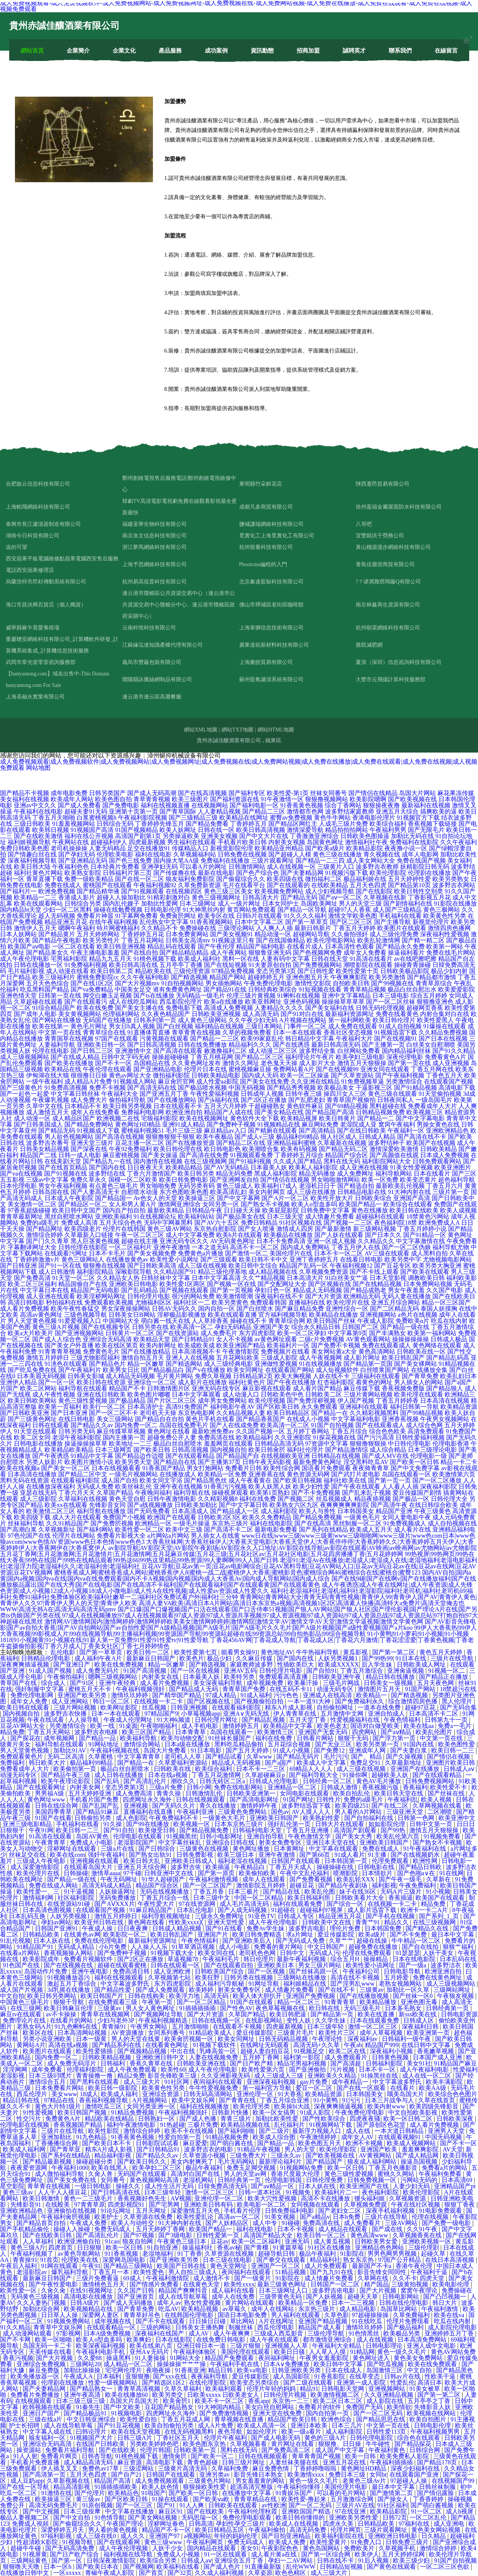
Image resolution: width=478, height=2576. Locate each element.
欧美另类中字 (402, 1259)
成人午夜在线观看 (275, 2339)
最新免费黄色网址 (317, 1462)
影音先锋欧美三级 (173, 2075)
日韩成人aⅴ (460, 1769)
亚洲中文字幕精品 (346, 995)
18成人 (89, 2094)
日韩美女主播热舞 (200, 2327)
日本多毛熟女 (404, 2008)
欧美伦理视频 (266, 1400)
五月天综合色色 (120, 1222)
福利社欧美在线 (345, 1480)
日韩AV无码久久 (174, 1308)
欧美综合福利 (388, 823)
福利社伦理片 (305, 1449)
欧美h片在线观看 (239, 1235)
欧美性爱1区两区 (182, 1284)
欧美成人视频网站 (412, 2143)
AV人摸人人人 (312, 1811)
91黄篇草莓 (289, 2247)
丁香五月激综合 (362, 1670)
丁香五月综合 (349, 1431)
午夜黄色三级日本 (182, 2241)
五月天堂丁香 (308, 1719)
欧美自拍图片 (428, 2419)
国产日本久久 (383, 1235)
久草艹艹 (341, 1940)
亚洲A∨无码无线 (247, 1713)
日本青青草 (191, 1732)
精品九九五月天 (110, 958)
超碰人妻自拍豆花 (265, 2051)
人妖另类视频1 (338, 1658)
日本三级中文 (212, 1897)
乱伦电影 (64, 1652)
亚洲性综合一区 (346, 1308)
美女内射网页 (266, 1192)
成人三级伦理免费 (394, 934)
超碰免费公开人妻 (171, 1437)
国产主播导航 (392, 922)
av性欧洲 (273, 2505)
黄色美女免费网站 (419, 2358)
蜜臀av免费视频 (291, 817)
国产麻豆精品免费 (299, 1308)
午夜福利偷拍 (267, 2530)
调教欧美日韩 (426, 1278)
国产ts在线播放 (153, 995)
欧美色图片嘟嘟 (148, 1394)
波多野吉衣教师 (377, 866)
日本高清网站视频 (82, 2032)
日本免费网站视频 (427, 1284)
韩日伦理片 (258, 1959)
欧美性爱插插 (95, 2051)
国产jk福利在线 (218, 1100)
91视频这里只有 (233, 940)
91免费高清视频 (65, 1087)
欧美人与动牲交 (133, 2223)
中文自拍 (12, 1996)
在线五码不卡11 (291, 1689)
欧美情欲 (399, 2407)
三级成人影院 (279, 1357)
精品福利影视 (113, 2155)
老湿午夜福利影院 (76, 1437)
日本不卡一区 (378, 2069)
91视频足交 (310, 2051)
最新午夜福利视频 (302, 1959)
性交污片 (29, 2118)
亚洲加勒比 (57, 2137)
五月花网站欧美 (237, 1357)
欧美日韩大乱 (142, 1861)
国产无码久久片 (174, 1805)
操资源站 (29, 2450)
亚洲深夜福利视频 (271, 2082)
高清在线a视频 (68, 2045)
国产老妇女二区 (340, 2210)
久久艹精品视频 (263, 1278)
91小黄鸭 (326, 2100)
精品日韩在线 (22, 2100)
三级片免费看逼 (98, 2278)
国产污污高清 (375, 1437)
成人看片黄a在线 (274, 2554)
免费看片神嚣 (95, 915)
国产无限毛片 (426, 830)
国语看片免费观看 (326, 1468)
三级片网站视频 (75, 1707)
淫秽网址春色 (167, 2523)
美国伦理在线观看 (246, 2352)
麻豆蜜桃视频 (121, 1155)
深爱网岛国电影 (124, 2259)
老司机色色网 (258, 1953)
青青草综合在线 (104, 1032)
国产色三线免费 (130, 860)
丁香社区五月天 (178, 2437)
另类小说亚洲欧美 (48, 2039)
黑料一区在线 (240, 958)
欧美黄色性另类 (444, 915)
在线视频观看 (34, 2401)
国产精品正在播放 (444, 1676)
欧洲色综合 (337, 2419)
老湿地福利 (158, 2253)
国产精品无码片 (298, 1756)
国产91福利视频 (249, 1161)
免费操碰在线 (197, 928)
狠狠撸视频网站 (326, 799)
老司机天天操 (158, 1413)
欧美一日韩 (361, 2456)
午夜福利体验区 (195, 2352)
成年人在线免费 (234, 2296)
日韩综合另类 (82, 903)
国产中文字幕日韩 (243, 1505)
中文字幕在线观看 (334, 1848)
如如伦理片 (262, 2431)
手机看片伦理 (243, 2210)
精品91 (309, 2388)
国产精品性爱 (113, 1989)
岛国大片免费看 (165, 1750)
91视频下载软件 (215, 2045)
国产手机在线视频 (391, 1916)
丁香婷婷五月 (248, 823)
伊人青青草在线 (295, 1713)
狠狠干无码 (354, 1738)
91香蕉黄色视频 (301, 805)
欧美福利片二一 (337, 2192)
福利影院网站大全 (386, 1161)
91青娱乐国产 (294, 2493)
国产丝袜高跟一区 (314, 1971)
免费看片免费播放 (35, 2395)
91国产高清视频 (145, 1670)
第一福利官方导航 (267, 2088)
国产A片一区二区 (285, 1198)
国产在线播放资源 (190, 1143)
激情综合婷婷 (44, 1235)
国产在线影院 (374, 891)
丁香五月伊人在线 (355, 1247)
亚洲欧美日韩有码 (209, 2204)
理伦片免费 (346, 1928)
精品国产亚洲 (394, 1511)
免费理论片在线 (25, 2020)
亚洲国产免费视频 (311, 1996)
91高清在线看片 (371, 958)
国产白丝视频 (174, 1026)
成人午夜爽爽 (232, 2333)
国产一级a (413, 1965)
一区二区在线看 (73, 946)
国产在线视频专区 (105, 1327)
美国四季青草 (54, 1811)
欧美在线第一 (50, 1026)
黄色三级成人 (234, 1186)
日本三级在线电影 (228, 2259)
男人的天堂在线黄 (136, 2039)
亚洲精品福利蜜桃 (291, 1143)
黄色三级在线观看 (392, 1093)
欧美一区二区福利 (257, 2241)
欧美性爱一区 (19, 2290)
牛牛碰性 (379, 2444)
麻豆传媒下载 (361, 1388)
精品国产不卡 (127, 1388)
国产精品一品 (98, 1738)
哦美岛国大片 (406, 2094)
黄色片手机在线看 (210, 1419)
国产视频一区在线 (231, 1284)
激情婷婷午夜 (259, 1805)
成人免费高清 (134, 1793)
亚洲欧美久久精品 (332, 2075)
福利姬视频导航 (29, 842)
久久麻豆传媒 (255, 1658)
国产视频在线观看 (184, 1290)
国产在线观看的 (288, 885)
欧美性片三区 (338, 2032)
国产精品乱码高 (447, 1357)
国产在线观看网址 (41, 1787)
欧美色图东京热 (205, 2444)
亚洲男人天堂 (447, 2131)
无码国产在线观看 (142, 2174)
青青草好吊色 (142, 2315)
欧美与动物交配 (183, 1738)
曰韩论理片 (92, 2431)
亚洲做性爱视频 (276, 1363)
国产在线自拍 (139, 952)
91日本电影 (207, 1750)
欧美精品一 (372, 1695)
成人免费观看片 (346, 2057)
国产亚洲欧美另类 (174, 2259)
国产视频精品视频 (142, 2051)
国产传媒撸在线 (174, 873)
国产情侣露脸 (436, 2493)
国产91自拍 (119, 1830)
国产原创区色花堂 (381, 2124)
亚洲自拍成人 (387, 1713)
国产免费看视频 (311, 1879)
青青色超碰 (203, 2462)
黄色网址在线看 (168, 1431)
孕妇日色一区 (273, 1290)
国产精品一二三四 (320, 860)
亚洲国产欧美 (379, 2149)
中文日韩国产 (326, 1947)
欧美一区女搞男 (275, 2112)
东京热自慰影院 (215, 1228)
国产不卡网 (16, 2339)
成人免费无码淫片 (72, 2063)
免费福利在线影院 (414, 842)
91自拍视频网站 (182, 983)
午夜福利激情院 (168, 2278)
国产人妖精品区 (227, 2223)
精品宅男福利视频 (302, 2063)
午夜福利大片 (354, 1038)
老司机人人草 (183, 1756)
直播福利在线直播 (148, 1811)
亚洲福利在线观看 (363, 1406)
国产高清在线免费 (203, 1155)
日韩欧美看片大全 (360, 1897)
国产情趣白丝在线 (32, 854)
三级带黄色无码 (281, 2296)
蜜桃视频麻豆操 (249, 1069)
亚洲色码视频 (301, 1001)
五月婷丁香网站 (307, 1431)
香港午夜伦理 (415, 2266)
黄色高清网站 (376, 1351)
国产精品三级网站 (128, 2266)
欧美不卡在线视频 (189, 2131)
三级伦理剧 (424, 2247)
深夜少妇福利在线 (416, 2468)
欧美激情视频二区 (335, 2395)
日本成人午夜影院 (69, 1198)
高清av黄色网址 (41, 1314)
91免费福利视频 (85, 965)
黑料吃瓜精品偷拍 (239, 1744)
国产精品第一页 (332, 2014)
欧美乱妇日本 (458, 1376)
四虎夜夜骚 (365, 2118)
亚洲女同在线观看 (384, 1069)
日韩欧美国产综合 (220, 1971)
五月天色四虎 (368, 885)
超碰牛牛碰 (26, 2548)
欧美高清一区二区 (284, 1425)
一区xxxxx (67, 2572)
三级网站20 (85, 2364)
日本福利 (110, 2376)
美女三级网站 (115, 1419)
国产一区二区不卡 (113, 1413)
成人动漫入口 (240, 1394)
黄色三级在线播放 (337, 854)
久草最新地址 (404, 1762)
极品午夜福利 (205, 2167)
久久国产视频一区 (260, 1431)
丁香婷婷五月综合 (299, 1155)
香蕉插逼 (400, 1897)
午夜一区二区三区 (139, 1235)
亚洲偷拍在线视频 (72, 2210)
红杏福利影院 (335, 1382)
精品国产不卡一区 (167, 2530)
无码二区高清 (66, 1756)
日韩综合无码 (115, 823)
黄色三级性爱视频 (82, 1400)
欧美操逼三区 (197, 1198)
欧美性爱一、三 (38, 1891)
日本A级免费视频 (108, 2333)
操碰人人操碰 (72, 2229)
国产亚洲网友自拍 (234, 1179)
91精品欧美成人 (211, 2032)
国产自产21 (127, 2474)
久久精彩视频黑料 (374, 1413)
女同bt (378, 2474)
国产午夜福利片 (79, 1370)
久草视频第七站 (170, 1977)
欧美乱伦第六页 (398, 1836)
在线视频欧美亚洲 (285, 1456)
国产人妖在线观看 (338, 1235)
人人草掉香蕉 (210, 1321)
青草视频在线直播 (239, 2419)
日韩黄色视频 (391, 2057)
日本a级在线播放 (188, 1744)
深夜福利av (363, 2039)
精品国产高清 (113, 2480)
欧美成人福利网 (25, 2149)
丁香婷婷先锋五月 (159, 823)
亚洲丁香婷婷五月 (313, 1259)
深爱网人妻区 (101, 2315)
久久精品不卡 (159, 928)
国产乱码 (107, 1781)
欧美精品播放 (379, 2002)
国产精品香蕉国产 (260, 1419)
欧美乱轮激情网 (378, 940)
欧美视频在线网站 (432, 2413)
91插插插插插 (198, 2008)
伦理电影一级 (428, 1456)
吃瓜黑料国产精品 (44, 989)
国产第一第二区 (394, 1652)
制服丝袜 (241, 2327)
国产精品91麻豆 (98, 1811)
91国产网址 (298, 1799)
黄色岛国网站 (322, 2548)
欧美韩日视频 (50, 830)
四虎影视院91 (127, 2204)
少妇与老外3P (116, 2020)
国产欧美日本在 (98, 2566)
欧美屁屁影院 (280, 1210)
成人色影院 (131, 1818)
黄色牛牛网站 (332, 817)
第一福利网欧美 (349, 1020)
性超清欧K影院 (37, 2542)
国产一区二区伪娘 (406, 1247)
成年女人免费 (29, 1701)
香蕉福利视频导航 (104, 2100)
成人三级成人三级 (279, 2075)
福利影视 (384, 1885)
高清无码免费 (308, 2530)
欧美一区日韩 (346, 2167)
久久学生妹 (331, 2020)
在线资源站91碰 (69, 1904)
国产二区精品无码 (394, 1308)
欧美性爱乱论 (196, 2217)
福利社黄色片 (246, 1382)
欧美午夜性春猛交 (75, 1308)
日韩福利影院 (385, 2063)
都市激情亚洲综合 (328, 2339)
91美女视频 (280, 2217)
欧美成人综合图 (275, 2137)
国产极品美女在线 (240, 1216)
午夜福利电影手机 (101, 2352)
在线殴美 (58, 2204)
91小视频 (438, 1891)
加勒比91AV (70, 1750)
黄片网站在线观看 (250, 2302)
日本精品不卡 (82, 1106)
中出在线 (184, 2051)
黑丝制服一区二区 (357, 1523)
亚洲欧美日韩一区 (101, 1044)
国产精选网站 (184, 1363)
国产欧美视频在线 (412, 799)
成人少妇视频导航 (329, 891)
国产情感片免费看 (155, 2284)
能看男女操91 (239, 1652)
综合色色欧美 (387, 1431)
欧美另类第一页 (378, 1744)
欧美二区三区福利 (32, 1284)
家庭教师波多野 (252, 1664)
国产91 (167, 2505)
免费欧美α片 (412, 1321)
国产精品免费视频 (317, 1517)
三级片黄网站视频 (368, 1394)
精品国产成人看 (320, 2327)
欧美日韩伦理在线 (177, 1149)
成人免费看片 (363, 2223)
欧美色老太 (332, 1726)
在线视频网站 (209, 805)
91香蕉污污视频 (225, 1486)
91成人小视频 (292, 1750)
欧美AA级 (433, 2088)
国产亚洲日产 (72, 1664)
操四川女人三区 (345, 1093)
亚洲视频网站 (378, 1314)
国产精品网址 (44, 1228)
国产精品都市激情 (431, 977)
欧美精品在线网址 (243, 817)
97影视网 (68, 2333)
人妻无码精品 (107, 848)
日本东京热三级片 (239, 1824)
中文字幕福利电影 (355, 1419)
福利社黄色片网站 (38, 873)
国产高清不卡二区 (228, 1529)
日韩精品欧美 (42, 1934)
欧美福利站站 (196, 1216)
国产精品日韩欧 (421, 1867)
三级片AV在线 (355, 2505)
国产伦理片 (89, 2493)
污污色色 (287, 1695)
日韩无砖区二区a (222, 1781)
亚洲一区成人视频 (331, 1241)
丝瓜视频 (155, 1707)
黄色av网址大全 (130, 1075)
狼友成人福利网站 (372, 2161)
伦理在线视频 (431, 2217)
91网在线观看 (60, 2266)
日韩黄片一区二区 (129, 1333)
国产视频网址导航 (159, 2014)
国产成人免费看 (79, 805)
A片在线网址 (277, 2321)
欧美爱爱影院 (456, 989)
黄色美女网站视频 (436, 2530)
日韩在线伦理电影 (404, 2302)
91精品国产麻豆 (455, 2063)
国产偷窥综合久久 (240, 879)
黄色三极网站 (441, 909)
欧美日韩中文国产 (76, 1210)
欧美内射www (387, 2106)
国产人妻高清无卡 (95, 1192)
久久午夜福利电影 (144, 977)
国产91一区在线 (59, 1265)
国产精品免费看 (207, 823)
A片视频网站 (150, 2100)
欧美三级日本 (236, 1854)
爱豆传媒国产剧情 (417, 1492)
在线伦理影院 (208, 2382)
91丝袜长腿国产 (230, 1738)
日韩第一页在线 (59, 995)
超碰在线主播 (139, 1241)
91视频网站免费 (302, 2167)
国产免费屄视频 (111, 1523)
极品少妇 (220, 1658)
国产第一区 (67, 2560)
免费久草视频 (213, 1376)
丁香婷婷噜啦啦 (316, 2468)
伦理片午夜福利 (226, 2437)
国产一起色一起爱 (24, 1093)
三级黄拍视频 (410, 2284)
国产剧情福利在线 (407, 903)
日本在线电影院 (415, 1959)
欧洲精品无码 (361, 1296)
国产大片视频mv (137, 983)
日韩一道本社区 (260, 2192)
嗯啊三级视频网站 (113, 1676)
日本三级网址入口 (284, 2290)
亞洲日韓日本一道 (202, 2345)
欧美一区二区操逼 (304, 1075)
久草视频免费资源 (323, 1271)
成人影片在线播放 (202, 1382)
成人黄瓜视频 (333, 2241)
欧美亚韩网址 (263, 1001)
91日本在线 (412, 1658)
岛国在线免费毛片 (183, 1425)
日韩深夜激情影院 (112, 2560)
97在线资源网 (198, 1904)
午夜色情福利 (403, 1719)
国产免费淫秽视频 (311, 1400)
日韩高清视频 (190, 1449)
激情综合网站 (142, 1744)
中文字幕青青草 (139, 1756)
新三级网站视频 (374, 1228)
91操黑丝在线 (380, 2075)
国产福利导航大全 (314, 1775)
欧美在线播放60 (127, 2395)
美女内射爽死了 (193, 2161)
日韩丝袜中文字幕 (165, 1278)
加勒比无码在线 (412, 836)
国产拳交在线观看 (281, 2259)
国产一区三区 (135, 2505)
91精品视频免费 (227, 2137)
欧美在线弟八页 (152, 2345)
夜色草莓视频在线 (281, 2008)
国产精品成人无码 (194, 1689)
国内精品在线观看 (212, 2548)
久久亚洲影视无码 (226, 2075)
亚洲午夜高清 (83, 2395)
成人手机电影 (200, 1726)
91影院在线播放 (455, 903)
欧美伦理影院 (388, 873)
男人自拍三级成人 (193, 2272)
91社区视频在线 (300, 1222)
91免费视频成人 (404, 1523)
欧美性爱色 (149, 2272)
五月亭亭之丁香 (429, 2401)
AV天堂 (453, 2149)
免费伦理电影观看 (247, 2517)
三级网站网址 (453, 1989)
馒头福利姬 (370, 2198)
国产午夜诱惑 (50, 1456)
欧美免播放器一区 (35, 2376)
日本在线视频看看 (116, 1468)
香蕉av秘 (229, 2247)
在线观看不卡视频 (238, 2026)
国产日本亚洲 (69, 1413)
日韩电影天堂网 (343, 2388)
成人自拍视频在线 (452, 1523)
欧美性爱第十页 (357, 971)
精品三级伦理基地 (222, 1271)
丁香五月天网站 (49, 1732)
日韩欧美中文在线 (327, 1922)
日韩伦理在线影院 (82, 1247)
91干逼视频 (80, 1891)
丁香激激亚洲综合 (314, 836)
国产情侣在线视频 (284, 1179)
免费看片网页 (60, 2456)
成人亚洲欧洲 (173, 1971)
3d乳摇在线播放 (69, 1989)
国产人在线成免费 (234, 1425)
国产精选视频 (189, 977)
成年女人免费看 (364, 952)
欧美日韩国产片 (102, 1996)
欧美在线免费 (95, 1008)
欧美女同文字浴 (161, 1480)
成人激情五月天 (47, 1112)
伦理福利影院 (86, 2069)
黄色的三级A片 (325, 2437)
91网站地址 (104, 1744)
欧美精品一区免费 (222, 1474)
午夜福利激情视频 (214, 1879)
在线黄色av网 (82, 1934)
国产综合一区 (346, 1904)
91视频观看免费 (251, 1155)
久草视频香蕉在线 (418, 2235)
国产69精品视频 (346, 1106)
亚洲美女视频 (219, 836)
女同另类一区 (220, 1204)
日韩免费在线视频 (242, 854)
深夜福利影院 (438, 1486)
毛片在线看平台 (243, 885)
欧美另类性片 (101, 940)
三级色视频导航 (85, 1314)
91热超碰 (172, 2124)
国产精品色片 (107, 1363)
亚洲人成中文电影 (432, 2345)
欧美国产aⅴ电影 (29, 946)
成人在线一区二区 (427, 2075)
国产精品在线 (282, 1891)
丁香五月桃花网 (211, 1057)
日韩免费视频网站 (430, 1781)
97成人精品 (221, 1695)
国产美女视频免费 (151, 1253)
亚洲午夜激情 (171, 1247)
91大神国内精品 (220, 2407)
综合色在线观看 (419, 2437)
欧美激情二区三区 (50, 1511)
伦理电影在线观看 (138, 1836)
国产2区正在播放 (264, 1100)
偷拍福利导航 (127, 1100)
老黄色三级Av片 (365, 2480)
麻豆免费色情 (271, 2468)
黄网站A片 (31, 2045)
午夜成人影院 (375, 1321)
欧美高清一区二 (191, 1327)
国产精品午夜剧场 (343, 1885)
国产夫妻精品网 (302, 873)
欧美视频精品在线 (89, 2309)
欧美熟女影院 (82, 873)
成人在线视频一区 (291, 866)
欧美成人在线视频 (294, 2523)
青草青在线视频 (49, 2186)
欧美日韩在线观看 (25, 1707)
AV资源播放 (128, 2032)
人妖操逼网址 (118, 1891)
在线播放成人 (177, 1474)
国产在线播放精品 (145, 1351)
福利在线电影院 (271, 1523)
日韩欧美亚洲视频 (216, 1014)
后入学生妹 (377, 1664)
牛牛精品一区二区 (416, 1940)
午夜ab (353, 2045)
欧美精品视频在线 (246, 2124)
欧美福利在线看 (178, 2566)
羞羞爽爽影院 (421, 2149)
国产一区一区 (56, 1382)
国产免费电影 (120, 805)
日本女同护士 (280, 903)
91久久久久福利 (305, 915)
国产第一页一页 (389, 1480)
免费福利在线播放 (225, 860)
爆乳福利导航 (70, 2272)
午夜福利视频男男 (436, 2431)
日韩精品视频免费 (380, 1112)
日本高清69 (458, 2180)
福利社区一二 (191, 1302)
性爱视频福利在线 (355, 1719)
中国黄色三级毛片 (25, 2002)
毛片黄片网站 (174, 1376)
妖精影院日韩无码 (424, 866)
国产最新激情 (333, 1228)
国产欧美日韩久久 (142, 2161)
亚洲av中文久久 (35, 805)
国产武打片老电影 (355, 1474)
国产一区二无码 (311, 2505)
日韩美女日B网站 (132, 1314)
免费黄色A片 (63, 2118)
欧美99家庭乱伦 (262, 1038)
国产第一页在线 (409, 1063)
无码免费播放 (118, 1897)
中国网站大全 (121, 1321)
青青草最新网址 (21, 1216)
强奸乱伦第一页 (290, 1824)
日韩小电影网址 (222, 1836)
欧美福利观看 (224, 2388)
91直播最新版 (264, 2566)
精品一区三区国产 (446, 1302)
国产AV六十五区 (216, 1222)
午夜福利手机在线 (235, 2364)
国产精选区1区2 (164, 2382)
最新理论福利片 (281, 2161)
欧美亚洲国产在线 (365, 2186)
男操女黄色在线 (438, 1124)
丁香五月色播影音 (393, 2167)
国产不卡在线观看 (161, 2321)
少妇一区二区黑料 (67, 909)
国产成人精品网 (418, 2155)
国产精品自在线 (174, 1462)
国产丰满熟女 (387, 1333)
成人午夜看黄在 (249, 1480)
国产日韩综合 (157, 1848)
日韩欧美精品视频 (107, 2057)
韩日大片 (445, 2302)
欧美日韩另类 (195, 1173)
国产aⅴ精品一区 (273, 2186)
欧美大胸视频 (292, 1376)
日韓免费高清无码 (223, 2186)
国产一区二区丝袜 (390, 1001)
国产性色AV (236, 2008)
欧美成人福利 (120, 2094)
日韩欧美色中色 (282, 1394)
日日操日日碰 (208, 2321)
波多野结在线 (107, 1173)
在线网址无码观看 (265, 2045)
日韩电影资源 (459, 2014)
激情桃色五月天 (104, 2284)
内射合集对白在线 (444, 1014)
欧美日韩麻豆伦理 (69, 2008)
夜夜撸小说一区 (405, 848)
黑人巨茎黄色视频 (95, 1241)
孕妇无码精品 (233, 1327)
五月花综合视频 (290, 1744)
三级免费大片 (249, 2155)
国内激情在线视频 (157, 1161)
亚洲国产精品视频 (323, 2321)
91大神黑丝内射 (203, 909)
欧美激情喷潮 (234, 1296)
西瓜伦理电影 (276, 2327)
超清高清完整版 (252, 2487)
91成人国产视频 (51, 1670)
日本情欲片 (378, 1873)
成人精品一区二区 (128, 2364)
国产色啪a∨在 (417, 1873)
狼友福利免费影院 (190, 879)
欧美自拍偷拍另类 (170, 2425)
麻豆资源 (130, 2462)
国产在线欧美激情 (38, 836)
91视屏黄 (35, 2554)
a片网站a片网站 (168, 1535)
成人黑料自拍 (429, 1253)
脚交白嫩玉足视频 (107, 995)
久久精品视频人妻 (240, 1413)
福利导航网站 (393, 1173)
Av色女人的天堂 (155, 1198)
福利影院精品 (95, 1271)
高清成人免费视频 (228, 1008)
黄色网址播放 (252, 1848)
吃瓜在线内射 (449, 1321)
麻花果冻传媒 (455, 793)
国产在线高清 (312, 1523)
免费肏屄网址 (177, 915)
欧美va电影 (253, 2370)
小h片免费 (113, 1947)
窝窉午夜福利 (396, 1124)
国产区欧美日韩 (277, 1406)
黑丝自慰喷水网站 (69, 1216)
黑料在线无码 (342, 1161)
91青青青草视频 (59, 1351)
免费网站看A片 (293, 1069)
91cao (112, 2241)
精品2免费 (131, 2075)
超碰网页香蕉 (424, 1008)
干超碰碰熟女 (266, 1106)
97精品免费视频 (233, 971)
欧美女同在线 (217, 1953)
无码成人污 (324, 1953)
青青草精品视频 (364, 989)
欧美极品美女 (335, 1087)
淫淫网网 (16, 2069)
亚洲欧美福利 (113, 1216)
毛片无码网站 (237, 2161)
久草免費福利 (412, 2315)
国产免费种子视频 (231, 1124)
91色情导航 (109, 2517)
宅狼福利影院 (159, 1118)
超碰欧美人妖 (390, 1775)
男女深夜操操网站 (125, 1308)
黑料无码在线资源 (24, 1480)
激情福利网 (39, 1897)
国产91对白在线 (302, 1014)
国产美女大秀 (354, 1836)
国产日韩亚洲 (18, 1265)
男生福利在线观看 (191, 842)
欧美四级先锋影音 (434, 2106)
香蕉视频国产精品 (78, 2124)
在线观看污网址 (65, 1253)
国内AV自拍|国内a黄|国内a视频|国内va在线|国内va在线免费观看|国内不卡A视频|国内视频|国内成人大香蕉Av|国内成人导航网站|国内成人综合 (235, 1575)
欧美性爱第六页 (263, 2069)
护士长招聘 (25, 2425)
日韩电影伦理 (162, 909)
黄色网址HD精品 (138, 1124)
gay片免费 (314, 2082)
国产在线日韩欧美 (361, 1130)
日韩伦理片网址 (217, 1719)
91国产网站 (421, 1689)
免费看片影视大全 (121, 1535)
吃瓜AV (168, 2309)
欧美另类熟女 (450, 879)
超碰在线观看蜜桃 (122, 1965)
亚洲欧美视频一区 (427, 2241)
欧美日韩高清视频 (260, 830)
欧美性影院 (104, 2131)
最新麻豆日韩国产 (151, 1658)
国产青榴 (257, 2247)
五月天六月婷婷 (225, 1106)
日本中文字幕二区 (259, 922)
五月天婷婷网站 (98, 934)
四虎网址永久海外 (148, 1799)
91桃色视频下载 (154, 958)
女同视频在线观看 (316, 2204)
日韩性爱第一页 (218, 2235)
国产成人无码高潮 (151, 793)
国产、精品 (367, 1756)
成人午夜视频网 (320, 1357)
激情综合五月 (48, 2082)
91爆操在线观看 (444, 1026)
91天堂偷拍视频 (440, 1093)
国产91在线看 (224, 1928)
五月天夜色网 (436, 1683)
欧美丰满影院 (445, 2082)
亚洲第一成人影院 (362, 2382)
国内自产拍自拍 (124, 1210)
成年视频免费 (265, 1683)
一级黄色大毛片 (224, 1818)
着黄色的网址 (374, 1382)
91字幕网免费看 (136, 915)
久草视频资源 (408, 2198)
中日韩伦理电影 (409, 1443)
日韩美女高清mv (188, 940)
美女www (64, 2094)
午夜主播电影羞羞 (95, 952)
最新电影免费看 (276, 1529)
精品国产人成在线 (228, 1112)
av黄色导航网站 (79, 2253)
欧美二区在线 (348, 2051)
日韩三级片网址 (244, 2462)
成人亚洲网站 (70, 1701)
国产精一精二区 (423, 940)
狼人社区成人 (338, 1136)
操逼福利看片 (406, 952)
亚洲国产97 (165, 2536)
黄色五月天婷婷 (441, 1652)
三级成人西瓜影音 (279, 2333)
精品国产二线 (38, 1155)
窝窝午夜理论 (420, 2290)
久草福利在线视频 (82, 1499)
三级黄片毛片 (296, 2032)
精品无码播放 (317, 1173)
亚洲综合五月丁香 (239, 2560)
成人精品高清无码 (89, 2462)
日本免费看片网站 (60, 2088)
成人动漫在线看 (67, 971)
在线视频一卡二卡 (159, 1701)
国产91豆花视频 (119, 2425)
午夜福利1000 (69, 2167)
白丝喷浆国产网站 (384, 1370)
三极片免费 (202, 2124)
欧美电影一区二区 (262, 2204)
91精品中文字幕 (92, 1456)
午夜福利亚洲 (196, 1811)
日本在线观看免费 (375, 2020)
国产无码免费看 (148, 1511)
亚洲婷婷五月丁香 (450, 2333)
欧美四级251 (352, 1805)
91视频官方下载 (418, 817)
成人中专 (266, 2223)
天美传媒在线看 (51, 2352)
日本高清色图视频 (48, 1910)
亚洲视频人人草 (287, 2345)
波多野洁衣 (446, 1965)
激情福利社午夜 (366, 842)
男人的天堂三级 (360, 903)
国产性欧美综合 (324, 2118)
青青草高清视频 (139, 2388)
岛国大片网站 (417, 793)
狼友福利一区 (48, 2437)
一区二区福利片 (130, 1247)
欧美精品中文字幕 (288, 1726)
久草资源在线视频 (230, 2253)
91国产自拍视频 (332, 1425)
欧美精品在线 (62, 1069)
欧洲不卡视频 (365, 2143)
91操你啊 (356, 1775)
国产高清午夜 (389, 1505)
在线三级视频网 (205, 1161)
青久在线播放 (218, 1805)
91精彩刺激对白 (168, 897)
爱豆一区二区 (315, 2088)
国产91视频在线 (65, 1173)
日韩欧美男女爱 (377, 2241)
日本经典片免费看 (115, 866)
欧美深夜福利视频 (101, 2345)
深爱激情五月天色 (196, 2210)
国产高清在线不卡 (421, 1136)
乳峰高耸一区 (218, 2051)
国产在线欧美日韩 (48, 2235)
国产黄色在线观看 (392, 2566)
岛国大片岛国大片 (135, 2401)
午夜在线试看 (46, 1719)
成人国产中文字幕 (340, 2450)
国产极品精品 (127, 1400)
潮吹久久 (184, 1781)
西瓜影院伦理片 (180, 1001)
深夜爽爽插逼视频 (25, 1664)
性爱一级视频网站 (113, 2382)
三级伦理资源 (191, 971)
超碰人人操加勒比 (121, 897)
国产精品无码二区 (343, 1149)
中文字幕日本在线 (44, 1290)
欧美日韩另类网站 (52, 1996)
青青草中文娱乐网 (58, 2327)
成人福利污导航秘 (220, 1983)
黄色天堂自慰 (127, 1499)
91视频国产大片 (92, 2437)
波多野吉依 (187, 1867)
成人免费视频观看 (160, 2480)
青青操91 (115, 2026)
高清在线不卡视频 (355, 1977)
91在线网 (451, 1873)
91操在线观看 (171, 2499)
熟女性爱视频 (203, 2302)
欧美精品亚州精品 (279, 848)
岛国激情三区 (385, 2370)
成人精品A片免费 (88, 1081)
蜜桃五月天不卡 (90, 1689)
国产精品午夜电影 (56, 940)
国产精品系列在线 (117, 2045)
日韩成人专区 (297, 1916)
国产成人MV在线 (385, 1456)
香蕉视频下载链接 (432, 823)
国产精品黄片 (56, 934)
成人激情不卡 (212, 2278)
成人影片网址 (361, 1357)
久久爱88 (90, 2358)
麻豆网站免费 (320, 1124)
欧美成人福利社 (199, 958)
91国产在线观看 (252, 2002)
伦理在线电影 (50, 1051)
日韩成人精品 (377, 1136)
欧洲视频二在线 (118, 1118)
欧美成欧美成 (196, 1345)
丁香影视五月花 (429, 897)
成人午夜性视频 (53, 1394)
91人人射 (25, 2456)
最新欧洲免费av (213, 1431)
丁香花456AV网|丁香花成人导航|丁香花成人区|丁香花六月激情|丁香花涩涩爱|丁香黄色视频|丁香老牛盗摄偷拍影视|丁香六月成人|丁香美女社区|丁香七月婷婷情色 (237, 1643)
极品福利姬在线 (364, 879)
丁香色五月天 (444, 1075)
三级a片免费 (166, 1787)
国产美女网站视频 (153, 2517)
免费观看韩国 (268, 1302)
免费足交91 (366, 1762)
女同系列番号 (167, 2032)
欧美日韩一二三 (453, 1750)
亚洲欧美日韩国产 (275, 1818)
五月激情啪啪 (191, 2026)
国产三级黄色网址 (32, 1419)
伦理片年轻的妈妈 (271, 2388)
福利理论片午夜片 (309, 1057)
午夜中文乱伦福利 (305, 1873)
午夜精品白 (250, 1867)
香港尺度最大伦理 (296, 2174)
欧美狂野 (208, 1977)
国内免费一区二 (136, 1425)
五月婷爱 (397, 1977)
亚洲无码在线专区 (216, 1388)
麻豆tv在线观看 (21, 2014)
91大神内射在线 (409, 1192)
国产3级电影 (176, 2235)
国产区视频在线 (329, 1284)
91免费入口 (367, 2542)
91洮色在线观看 (65, 1363)
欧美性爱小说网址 (174, 1259)
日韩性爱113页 (386, 2431)
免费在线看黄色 (397, 1014)
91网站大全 (186, 2358)
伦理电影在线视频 (25, 2124)
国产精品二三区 (263, 811)
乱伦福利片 (290, 2124)
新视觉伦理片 (430, 922)
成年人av (169, 2302)
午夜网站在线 (70, 842)
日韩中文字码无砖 (125, 1057)
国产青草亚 (66, 2149)
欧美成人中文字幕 (322, 1762)
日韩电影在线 (377, 1867)
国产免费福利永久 (360, 1701)
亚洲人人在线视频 (190, 1357)
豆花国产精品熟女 (170, 2407)
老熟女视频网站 (401, 1983)
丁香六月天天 (76, 1492)
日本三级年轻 (326, 2026)
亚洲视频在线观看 (95, 1861)
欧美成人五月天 (371, 1529)
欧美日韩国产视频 (82, 2112)
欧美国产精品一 (360, 1204)
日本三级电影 (390, 995)
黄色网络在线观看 (437, 1345)
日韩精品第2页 (253, 1376)
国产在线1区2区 (92, 983)
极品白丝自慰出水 (412, 989)
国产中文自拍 (72, 2517)
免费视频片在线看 (285, 1351)
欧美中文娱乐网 (194, 2100)
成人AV (199, 2333)
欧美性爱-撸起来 (304, 2499)
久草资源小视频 (204, 2155)
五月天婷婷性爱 (409, 879)
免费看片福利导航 (70, 2450)
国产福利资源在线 (234, 799)
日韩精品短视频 (342, 2566)
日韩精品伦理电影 (46, 1658)
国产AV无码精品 (226, 1167)
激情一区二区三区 (373, 2026)
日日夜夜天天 (145, 1167)
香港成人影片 (76, 897)
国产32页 (180, 2572)
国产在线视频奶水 (416, 1854)
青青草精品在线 (256, 2499)
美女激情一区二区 (32, 1204)
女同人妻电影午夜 (406, 1517)
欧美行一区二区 (104, 1406)
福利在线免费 (257, 1499)
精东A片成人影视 (289, 1707)
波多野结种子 (386, 1143)
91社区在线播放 (330, 2247)
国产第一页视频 (231, 1290)
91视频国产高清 (92, 830)
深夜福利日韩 (421, 2026)
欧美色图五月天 (320, 2143)
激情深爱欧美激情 (394, 1149)
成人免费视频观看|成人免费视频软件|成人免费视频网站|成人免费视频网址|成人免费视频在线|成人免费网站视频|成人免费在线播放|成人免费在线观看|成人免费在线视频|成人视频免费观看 (238, 764)
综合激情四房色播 (413, 1701)
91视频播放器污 (69, 1977)
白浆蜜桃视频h (97, 817)
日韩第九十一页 (447, 1719)
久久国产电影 (444, 1290)
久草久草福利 (183, 2388)
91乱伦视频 (15, 1940)
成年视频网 (60, 1738)
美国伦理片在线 (290, 1253)
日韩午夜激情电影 (171, 1499)
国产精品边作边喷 (139, 1456)
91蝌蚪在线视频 (298, 995)
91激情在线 (56, 2493)
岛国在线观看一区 (406, 1474)
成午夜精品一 (351, 2082)
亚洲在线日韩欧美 (101, 1394)
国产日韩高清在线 (116, 2192)
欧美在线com (67, 1854)
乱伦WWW (301, 2566)
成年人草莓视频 (382, 2032)
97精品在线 (60, 2100)
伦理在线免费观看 (367, 1953)
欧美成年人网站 (72, 799)
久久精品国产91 (174, 1271)
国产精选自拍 (355, 1186)
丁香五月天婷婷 (354, 928)
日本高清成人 (190, 1511)
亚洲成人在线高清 (328, 1695)
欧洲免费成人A (439, 1222)
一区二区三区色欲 (445, 2566)
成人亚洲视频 (450, 1063)
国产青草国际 (177, 811)
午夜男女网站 (149, 2026)
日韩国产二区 (360, 1327)
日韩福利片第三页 (127, 873)
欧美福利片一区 (288, 1345)
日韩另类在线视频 (249, 1977)
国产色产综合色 (257, 873)
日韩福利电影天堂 (258, 1830)
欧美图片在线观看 (401, 928)
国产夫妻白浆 (409, 1750)
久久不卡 (405, 2278)
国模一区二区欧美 (133, 1179)
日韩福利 (113, 2063)
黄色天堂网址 (229, 2266)
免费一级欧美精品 (88, 879)
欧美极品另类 (402, 2333)
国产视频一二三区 (348, 1222)
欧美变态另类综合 (255, 2382)
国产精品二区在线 (240, 1143)
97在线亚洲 (351, 2511)
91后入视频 (374, 2560)
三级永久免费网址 (220, 1916)
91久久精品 (15, 2327)
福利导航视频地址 (166, 1916)
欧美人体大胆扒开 (258, 1996)
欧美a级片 (372, 1934)
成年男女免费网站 (222, 1400)
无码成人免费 (95, 1486)
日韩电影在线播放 (38, 1443)
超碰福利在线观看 (380, 1216)
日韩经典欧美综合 (272, 989)
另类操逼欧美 (181, 836)
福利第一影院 (302, 2057)
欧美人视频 (437, 1799)
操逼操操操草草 (85, 1443)
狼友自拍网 (138, 2241)
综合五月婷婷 (429, 995)
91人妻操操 (151, 2358)
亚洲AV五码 (240, 1670)
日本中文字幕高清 (216, 1278)
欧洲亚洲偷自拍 (79, 2241)
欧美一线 (103, 1726)
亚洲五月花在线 (345, 2462)
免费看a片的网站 (445, 2167)
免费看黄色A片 (445, 1057)
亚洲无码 (298, 2241)
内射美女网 (86, 1787)
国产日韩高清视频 (151, 1044)
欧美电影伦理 (451, 2284)
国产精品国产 (325, 2161)
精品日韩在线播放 (391, 1676)
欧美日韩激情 (42, 2198)
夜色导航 (231, 2431)
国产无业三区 (334, 1744)
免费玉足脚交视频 (252, 2167)
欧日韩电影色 (222, 1149)
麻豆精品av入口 (225, 1130)
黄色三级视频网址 (216, 897)
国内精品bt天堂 (20, 909)
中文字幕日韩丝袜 (75, 1093)
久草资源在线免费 (148, 2217)
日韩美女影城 (85, 1376)
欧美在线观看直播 (232, 1314)
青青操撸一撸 (95, 2075)
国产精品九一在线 (107, 1161)
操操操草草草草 (343, 1001)
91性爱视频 (39, 2112)
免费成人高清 (79, 1222)
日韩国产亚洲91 (57, 1928)
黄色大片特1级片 (58, 2106)
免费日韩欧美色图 (24, 848)
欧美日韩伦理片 (394, 1020)
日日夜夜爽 (133, 1928)
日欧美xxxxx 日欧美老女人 (224, 2395)
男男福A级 (50, 1793)
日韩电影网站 (401, 2296)
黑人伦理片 (458, 1701)
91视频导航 (78, 2542)
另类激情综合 (404, 1081)
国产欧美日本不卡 (107, 2143)
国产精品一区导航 (302, 909)
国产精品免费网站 (88, 1124)
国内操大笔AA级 (176, 860)
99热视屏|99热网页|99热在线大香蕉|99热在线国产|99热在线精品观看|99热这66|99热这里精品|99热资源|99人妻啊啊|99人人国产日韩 (237, 1557)
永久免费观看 (319, 1406)
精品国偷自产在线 (82, 1284)
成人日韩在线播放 (119, 1775)
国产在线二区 (390, 1805)
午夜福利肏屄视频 (66, 2217)
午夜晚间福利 (153, 1492)
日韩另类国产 (107, 793)
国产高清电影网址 (255, 1799)
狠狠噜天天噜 (22, 2566)
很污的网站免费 (193, 1296)
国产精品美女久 (47, 952)
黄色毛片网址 (89, 1026)
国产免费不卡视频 (335, 1345)
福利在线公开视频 (88, 836)
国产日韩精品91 (193, 1339)
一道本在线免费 (380, 1707)
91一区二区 (427, 2511)
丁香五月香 (209, 1891)
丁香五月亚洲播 (308, 1830)
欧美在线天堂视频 (136, 2431)
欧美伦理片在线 (348, 1302)
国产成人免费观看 (161, 1989)
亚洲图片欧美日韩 (451, 1762)
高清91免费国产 (187, 1406)
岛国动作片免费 (46, 1971)
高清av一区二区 (240, 2217)
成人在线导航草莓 (183, 2296)
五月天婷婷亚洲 (90, 1793)
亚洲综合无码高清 (107, 1339)
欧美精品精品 (184, 1167)
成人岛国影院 (292, 2376)
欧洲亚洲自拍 (184, 1112)
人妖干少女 (168, 2548)
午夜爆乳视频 (50, 1100)
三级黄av (372, 1989)
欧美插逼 (218, 1867)
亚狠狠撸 (137, 2376)
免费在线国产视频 (421, 860)
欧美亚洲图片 (452, 1167)
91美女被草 (425, 2388)
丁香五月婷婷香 (397, 1400)
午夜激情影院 (240, 1351)
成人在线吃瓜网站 (133, 1001)
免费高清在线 (216, 1437)
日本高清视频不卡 (196, 1351)
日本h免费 (347, 2217)
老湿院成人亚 (358, 1124)
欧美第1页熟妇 (270, 1492)
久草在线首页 (437, 2100)
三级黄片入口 (335, 866)
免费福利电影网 (142, 1112)
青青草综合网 (286, 1321)
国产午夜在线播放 (291, 1382)
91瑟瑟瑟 (408, 1953)
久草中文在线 (44, 1106)
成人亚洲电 (450, 2523)
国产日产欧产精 (252, 2063)
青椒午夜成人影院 (110, 2572)
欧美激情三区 (276, 1732)
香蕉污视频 (18, 2358)
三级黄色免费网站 (243, 1811)
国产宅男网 (165, 2204)
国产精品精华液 (98, 891)
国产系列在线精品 (323, 1529)
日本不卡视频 (296, 2229)
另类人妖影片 (44, 1462)
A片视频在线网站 (303, 1020)
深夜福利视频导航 (32, 860)
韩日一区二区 (112, 1701)
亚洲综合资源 (161, 2094)
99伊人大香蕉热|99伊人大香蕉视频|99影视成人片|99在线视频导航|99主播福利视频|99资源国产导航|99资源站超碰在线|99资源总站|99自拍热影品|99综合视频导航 (238, 1630)
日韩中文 (293, 1953)
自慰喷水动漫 (139, 1192)
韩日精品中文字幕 (309, 1038)
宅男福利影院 (69, 958)
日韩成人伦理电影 (274, 1781)
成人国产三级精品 (397, 909)
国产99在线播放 (148, 1824)
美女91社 (419, 2063)
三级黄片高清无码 (183, 2468)
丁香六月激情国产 (151, 1173)
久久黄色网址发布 (196, 1063)
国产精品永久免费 (400, 946)
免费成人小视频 (179, 2554)
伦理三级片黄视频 (251, 995)
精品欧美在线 (153, 971)
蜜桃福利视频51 (142, 1130)
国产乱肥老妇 (306, 1100)
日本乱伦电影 (196, 1910)
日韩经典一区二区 (328, 1781)
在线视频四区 (184, 891)
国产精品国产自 (237, 1456)
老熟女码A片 (34, 2026)
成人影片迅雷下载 (372, 1910)
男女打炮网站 (205, 1468)
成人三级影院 (38, 1499)
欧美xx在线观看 (65, 1505)
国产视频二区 (296, 1499)
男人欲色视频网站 (69, 1136)
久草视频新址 (56, 1529)
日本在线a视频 (168, 1775)
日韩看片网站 (316, 1738)
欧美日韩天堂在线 (399, 1793)
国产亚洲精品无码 (82, 860)
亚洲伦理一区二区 (219, 2198)
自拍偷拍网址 (336, 1707)
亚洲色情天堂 (18, 995)
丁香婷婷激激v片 (37, 1259)
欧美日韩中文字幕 (339, 2364)
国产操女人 (394, 2499)
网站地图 (38, 767)
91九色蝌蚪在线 (76, 2026)
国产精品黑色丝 (205, 1480)
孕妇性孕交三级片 (241, 2523)
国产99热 (394, 1830)
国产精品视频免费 (204, 1830)
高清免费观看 (425, 1431)
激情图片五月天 (380, 1689)
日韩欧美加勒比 (195, 1505)
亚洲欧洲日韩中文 (161, 2057)
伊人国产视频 (355, 1400)
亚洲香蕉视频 (400, 1419)
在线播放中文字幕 (247, 2493)
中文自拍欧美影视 (413, 2112)
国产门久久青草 (47, 1241)
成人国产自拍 (119, 1480)
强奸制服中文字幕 (40, 1689)
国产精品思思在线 (381, 2419)
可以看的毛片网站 (342, 2493)
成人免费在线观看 (352, 1026)
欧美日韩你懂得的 (301, 2517)
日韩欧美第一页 (195, 2450)
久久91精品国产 (67, 1523)
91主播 (378, 1854)
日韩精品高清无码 (279, 1443)
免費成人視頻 (31, 2523)
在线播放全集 (429, 1370)
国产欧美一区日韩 (414, 1462)
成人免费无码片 (98, 1670)
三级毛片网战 (342, 1683)
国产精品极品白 (162, 1370)
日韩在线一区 (216, 830)
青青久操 (169, 1793)
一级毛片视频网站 (133, 1474)
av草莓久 (235, 2309)
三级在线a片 (46, 2419)
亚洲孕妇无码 (159, 866)
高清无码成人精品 (107, 1885)
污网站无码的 (420, 2180)
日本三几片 (348, 2425)
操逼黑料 (119, 2358)
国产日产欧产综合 (75, 2554)
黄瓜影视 (356, 1652)
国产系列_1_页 (439, 1916)
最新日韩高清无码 (335, 1044)
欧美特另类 (240, 1676)
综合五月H (345, 1959)
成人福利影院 (279, 1511)
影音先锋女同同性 (382, 2272)
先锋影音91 (26, 2204)
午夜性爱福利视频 (214, 1093)
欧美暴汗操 (303, 1683)
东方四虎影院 (257, 1333)
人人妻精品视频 (219, 811)
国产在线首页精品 (62, 1167)
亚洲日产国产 (42, 2413)
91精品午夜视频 (259, 2149)
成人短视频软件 (337, 1370)
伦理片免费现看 (408, 2321)
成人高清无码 (260, 1014)
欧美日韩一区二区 (322, 2235)
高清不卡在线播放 (326, 2198)
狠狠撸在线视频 (104, 1265)
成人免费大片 (89, 1100)
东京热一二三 (291, 2401)
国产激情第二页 (392, 2493)
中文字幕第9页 (348, 1333)
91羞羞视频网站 (73, 823)
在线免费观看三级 (113, 2002)
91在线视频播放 (320, 1363)
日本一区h (58, 2566)
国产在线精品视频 (377, 1284)
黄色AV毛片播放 (379, 1781)
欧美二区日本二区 (338, 2401)
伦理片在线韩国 (124, 1228)
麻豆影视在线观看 (266, 1388)
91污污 (352, 2100)
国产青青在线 (238, 2100)
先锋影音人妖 (433, 2407)
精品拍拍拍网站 (346, 830)
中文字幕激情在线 (420, 1241)
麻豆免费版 (45, 2370)
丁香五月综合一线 (165, 1897)
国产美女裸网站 (415, 1363)
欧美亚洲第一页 (429, 2032)
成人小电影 (235, 1947)
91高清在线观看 (51, 1836)
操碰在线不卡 (248, 1321)
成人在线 (359, 2131)
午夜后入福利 (19, 2266)
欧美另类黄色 (230, 1302)
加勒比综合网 (42, 2309)
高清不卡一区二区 (254, 1247)
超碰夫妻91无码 (85, 811)
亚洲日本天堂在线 (331, 1842)
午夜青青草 (51, 1842)
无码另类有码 (196, 1186)
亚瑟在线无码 (38, 1492)
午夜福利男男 (388, 830)
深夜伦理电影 (404, 1057)
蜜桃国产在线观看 (107, 885)
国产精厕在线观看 (272, 1130)
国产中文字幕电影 (420, 1118)
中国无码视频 (246, 1087)
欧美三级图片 (190, 799)
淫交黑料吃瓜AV (365, 1462)
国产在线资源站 (177, 1333)
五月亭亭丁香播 (180, 965)
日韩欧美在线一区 (421, 1351)
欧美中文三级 (184, 1529)
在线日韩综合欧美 (433, 1505)
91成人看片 (349, 1854)
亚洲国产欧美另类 (82, 1695)
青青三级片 (236, 2118)
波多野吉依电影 (334, 2290)
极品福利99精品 (297, 1136)
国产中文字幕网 (238, 1198)
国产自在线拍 (421, 1947)
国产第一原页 (217, 1873)
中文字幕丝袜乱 (180, 1842)
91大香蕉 (290, 2094)
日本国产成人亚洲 (438, 2057)
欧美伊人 (367, 2554)
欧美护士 (107, 2217)
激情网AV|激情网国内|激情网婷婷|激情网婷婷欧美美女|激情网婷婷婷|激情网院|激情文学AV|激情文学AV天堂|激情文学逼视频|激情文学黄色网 (233, 1621)
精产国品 (376, 2284)
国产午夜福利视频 (399, 1075)
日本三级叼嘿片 (51, 2075)
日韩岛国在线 (50, 1192)
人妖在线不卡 (331, 1376)
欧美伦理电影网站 (331, 940)
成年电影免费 (69, 793)
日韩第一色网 (417, 1818)
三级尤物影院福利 (95, 1357)
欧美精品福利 (254, 1437)
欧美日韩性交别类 (418, 891)
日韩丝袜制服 (438, 2487)
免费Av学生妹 (266, 1928)
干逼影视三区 (374, 1087)
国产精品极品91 (86, 2413)
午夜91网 (41, 1830)
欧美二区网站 (38, 1388)
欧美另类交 (168, 2395)
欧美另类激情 (387, 977)
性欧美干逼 (441, 2376)
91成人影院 (316, 2112)
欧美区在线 (39, 2032)
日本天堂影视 (388, 1278)
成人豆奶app (27, 2480)
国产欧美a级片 (325, 848)
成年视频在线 (113, 2321)
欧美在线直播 (377, 2014)
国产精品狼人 (444, 1388)
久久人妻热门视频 (42, 2302)
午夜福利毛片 (221, 1959)
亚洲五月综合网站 (395, 1302)
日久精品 (434, 2536)
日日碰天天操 (242, 1210)
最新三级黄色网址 (282, 2284)
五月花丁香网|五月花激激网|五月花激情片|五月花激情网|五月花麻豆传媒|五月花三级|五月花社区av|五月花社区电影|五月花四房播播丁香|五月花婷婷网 (201, 1554)
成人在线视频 (375, 2339)
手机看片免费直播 (35, 2462)
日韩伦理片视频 (285, 2395)
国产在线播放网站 (171, 1100)
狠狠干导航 (69, 2002)
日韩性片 (328, 1799)
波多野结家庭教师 (349, 811)
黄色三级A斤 (28, 2247)
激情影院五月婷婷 (261, 1885)
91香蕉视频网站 (211, 922)
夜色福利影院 (381, 2192)
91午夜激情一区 (282, 799)
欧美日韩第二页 (111, 971)
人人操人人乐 (150, 1947)
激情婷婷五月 (241, 1726)
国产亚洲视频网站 (79, 1333)
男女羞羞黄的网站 (260, 2480)
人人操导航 (84, 1719)
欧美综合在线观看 (407, 1204)
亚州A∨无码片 (150, 2352)
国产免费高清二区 (286, 2450)
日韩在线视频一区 (217, 2020)
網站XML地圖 (200, 730)
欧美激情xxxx (306, 2474)
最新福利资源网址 (349, 1014)
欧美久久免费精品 (266, 1517)
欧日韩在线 (325, 2008)
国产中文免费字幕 (415, 1468)
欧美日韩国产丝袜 (331, 1321)
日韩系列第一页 (154, 1020)
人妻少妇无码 (412, 2186)
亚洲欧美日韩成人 (189, 1861)
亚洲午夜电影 (90, 1971)
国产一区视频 (267, 1971)
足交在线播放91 (148, 848)
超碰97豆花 (421, 1707)
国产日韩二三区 (92, 1051)
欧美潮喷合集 (260, 1149)
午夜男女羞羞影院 (324, 2358)
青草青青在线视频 (196, 1032)
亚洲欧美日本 (276, 1965)
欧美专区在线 (216, 915)
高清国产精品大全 (268, 2235)
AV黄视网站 (376, 2155)
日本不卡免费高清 (281, 1241)
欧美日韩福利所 (309, 1897)
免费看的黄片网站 (279, 1947)
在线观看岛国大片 (89, 1867)
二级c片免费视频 (321, 1339)
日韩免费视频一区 (372, 2180)
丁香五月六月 (444, 1186)
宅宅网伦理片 (124, 2370)
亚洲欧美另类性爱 (354, 2517)
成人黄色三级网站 (202, 1020)
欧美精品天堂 (151, 1339)
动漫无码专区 (336, 1689)
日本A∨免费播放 (287, 2364)
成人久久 (133, 2536)
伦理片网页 (345, 2530)
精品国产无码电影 (95, 1290)
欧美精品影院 (364, 848)
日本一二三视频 (354, 2302)
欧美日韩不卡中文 (263, 1259)
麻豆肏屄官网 (176, 1081)
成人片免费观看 (326, 2266)
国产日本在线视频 (443, 1038)
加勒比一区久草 (408, 1989)
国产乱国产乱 (101, 1805)
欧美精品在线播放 (333, 1314)
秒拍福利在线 (64, 1302)
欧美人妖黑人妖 (269, 1486)
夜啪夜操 (159, 2370)
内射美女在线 (161, 1676)
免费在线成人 (62, 885)
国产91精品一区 (424, 1235)
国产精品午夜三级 (66, 1775)
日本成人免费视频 (444, 1155)
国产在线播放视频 (365, 1996)
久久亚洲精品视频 (389, 2395)
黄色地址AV (277, 1652)
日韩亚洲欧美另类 (297, 2370)
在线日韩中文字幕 (426, 2045)
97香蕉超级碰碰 (29, 1210)
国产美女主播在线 (139, 1008)
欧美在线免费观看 (433, 2364)
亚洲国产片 (213, 1934)
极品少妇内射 (449, 971)
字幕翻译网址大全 (32, 1247)
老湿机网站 (199, 2180)
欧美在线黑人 (110, 2167)
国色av (280, 1811)
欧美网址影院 (119, 1707)
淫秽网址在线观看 (72, 1848)
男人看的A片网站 (359, 1811)
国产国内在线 (107, 1167)
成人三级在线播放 (311, 1192)
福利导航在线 (191, 1492)
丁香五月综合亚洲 (285, 2100)
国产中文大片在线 (263, 836)
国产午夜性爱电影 (54, 2284)
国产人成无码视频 (243, 1910)
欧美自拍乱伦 (352, 1793)
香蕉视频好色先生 (142, 2198)
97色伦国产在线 (29, 1535)
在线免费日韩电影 (221, 2339)
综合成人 (54, 1683)
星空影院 (12, 2186)
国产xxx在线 (170, 2376)
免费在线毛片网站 (450, 952)
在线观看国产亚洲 (414, 2474)
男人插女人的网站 (418, 1382)
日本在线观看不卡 (177, 1106)
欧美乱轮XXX (356, 1879)
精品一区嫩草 (145, 1363)
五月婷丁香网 (261, 2057)
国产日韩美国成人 (38, 1124)
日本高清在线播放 (32, 1474)
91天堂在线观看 (35, 1431)
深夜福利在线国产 (160, 2333)
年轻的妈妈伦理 (236, 2536)
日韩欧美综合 (373, 1198)
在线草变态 (365, 2376)
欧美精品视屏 (299, 1118)
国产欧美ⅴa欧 (212, 2499)
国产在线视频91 (395, 1038)
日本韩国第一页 (346, 1861)
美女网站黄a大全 (334, 1351)
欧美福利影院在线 (340, 2536)
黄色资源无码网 (308, 1474)
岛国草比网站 (399, 2309)
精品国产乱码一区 (303, 1265)
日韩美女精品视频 (44, 1149)
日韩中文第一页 (431, 1824)
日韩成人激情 (340, 1787)
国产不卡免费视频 (315, 1492)
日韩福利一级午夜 (407, 2039)
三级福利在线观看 (375, 1376)
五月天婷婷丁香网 (161, 2229)
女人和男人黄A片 (132, 1204)
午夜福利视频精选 (163, 2020)
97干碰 (132, 1873)
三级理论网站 (236, 928)
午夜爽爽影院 (348, 977)
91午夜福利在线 (425, 1848)
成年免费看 (47, 2069)
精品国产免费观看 (230, 2358)
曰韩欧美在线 (173, 1769)
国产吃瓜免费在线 (32, 1370)
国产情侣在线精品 (373, 793)
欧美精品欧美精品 (69, 1449)
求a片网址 (300, 1934)
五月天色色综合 (47, 983)
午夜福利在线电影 (38, 811)
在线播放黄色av (127, 1259)
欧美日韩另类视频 (127, 1106)
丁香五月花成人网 (186, 2419)
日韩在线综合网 (57, 1805)
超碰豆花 (302, 1885)
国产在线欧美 (118, 2450)
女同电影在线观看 (305, 1793)
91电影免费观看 (441, 2210)
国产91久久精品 (453, 1051)
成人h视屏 (460, 2511)
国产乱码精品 (139, 1290)
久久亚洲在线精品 (315, 1081)
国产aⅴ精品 (397, 1732)
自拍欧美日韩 (351, 983)
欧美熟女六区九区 (294, 1505)
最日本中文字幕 (453, 1934)
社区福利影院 (76, 1897)
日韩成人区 (419, 2020)
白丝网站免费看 (358, 1051)
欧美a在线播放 (223, 1001)
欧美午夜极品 (214, 1136)
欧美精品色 (123, 2493)
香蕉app (258, 2401)
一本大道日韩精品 (400, 2131)
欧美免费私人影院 (405, 2456)
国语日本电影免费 (243, 2315)
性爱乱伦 (402, 2382)
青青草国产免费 (244, 1689)
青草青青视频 (151, 799)
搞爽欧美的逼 (438, 811)
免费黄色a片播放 (200, 1253)
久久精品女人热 (118, 1278)
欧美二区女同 (32, 1437)
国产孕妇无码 (76, 854)
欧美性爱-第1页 (288, 793)
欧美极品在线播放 (288, 1235)
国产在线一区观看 (362, 2088)
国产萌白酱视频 (433, 2505)
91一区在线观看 (226, 2554)
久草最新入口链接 (88, 1235)
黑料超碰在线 (388, 1106)
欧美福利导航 (139, 1738)
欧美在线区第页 (116, 1345)
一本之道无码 (210, 1247)
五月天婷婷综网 (404, 2554)
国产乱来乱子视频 (366, 1492)
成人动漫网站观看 (28, 2333)
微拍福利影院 (171, 1075)
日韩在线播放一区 (38, 965)
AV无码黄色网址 (232, 1241)
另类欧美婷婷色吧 (155, 2444)
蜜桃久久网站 (397, 2174)
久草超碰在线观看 (38, 1001)
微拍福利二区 (323, 879)
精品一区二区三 (299, 2002)
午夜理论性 (328, 2039)
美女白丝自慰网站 (270, 2407)
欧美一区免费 (379, 1179)
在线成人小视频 (308, 1419)
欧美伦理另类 (252, 2106)
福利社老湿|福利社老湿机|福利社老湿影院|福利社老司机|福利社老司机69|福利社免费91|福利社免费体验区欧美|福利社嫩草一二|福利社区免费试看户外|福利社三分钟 (236, 1594)
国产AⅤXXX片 (114, 1904)
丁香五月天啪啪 (53, 817)
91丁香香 (189, 2253)
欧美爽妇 (139, 2339)
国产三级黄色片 (21, 1087)
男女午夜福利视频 (62, 1186)
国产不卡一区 (113, 1063)
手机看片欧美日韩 (242, 842)
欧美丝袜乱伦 (133, 1486)
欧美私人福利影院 (313, 1167)
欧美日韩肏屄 (266, 1449)
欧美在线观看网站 (38, 903)
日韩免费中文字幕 (325, 1210)
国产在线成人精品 (75, 1057)
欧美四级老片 (82, 1228)
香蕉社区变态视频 (348, 1032)
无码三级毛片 (363, 2008)
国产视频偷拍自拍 (259, 1701)
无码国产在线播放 (107, 1020)
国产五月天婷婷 (248, 1750)
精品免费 (12, 1732)
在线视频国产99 (454, 2480)
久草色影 (336, 2315)
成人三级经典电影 (228, 1363)
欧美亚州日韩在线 (99, 1922)
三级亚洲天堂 (405, 1811)
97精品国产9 (161, 1713)
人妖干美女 (439, 1953)
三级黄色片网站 (210, 2480)
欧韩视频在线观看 (48, 2407)
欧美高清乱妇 (228, 1192)
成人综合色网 (424, 1425)
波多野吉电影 (308, 1928)
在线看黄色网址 (167, 2045)
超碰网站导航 (311, 934)
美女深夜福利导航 (218, 1683)
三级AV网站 (402, 2223)
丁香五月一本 (111, 2272)
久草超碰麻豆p (265, 1775)
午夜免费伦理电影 (268, 983)
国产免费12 (330, 1750)
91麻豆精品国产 (152, 1910)
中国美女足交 (133, 989)
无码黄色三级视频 (35, 2296)
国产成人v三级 (254, 1136)
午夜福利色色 (70, 866)
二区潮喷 (440, 1811)
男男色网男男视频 (393, 2253)
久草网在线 (374, 2278)
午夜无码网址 (119, 1879)
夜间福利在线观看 (218, 2082)
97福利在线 (415, 2523)
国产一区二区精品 (202, 2002)
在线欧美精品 (329, 885)
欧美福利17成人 (276, 1186)
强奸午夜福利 (107, 1854)
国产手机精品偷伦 (25, 2229)
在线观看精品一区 (112, 2327)
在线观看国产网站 (289, 1370)
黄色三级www (164, 2542)
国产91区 (83, 1683)
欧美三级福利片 (53, 977)
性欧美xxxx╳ (187, 1922)
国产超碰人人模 (289, 854)
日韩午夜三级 (303, 1093)
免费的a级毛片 (39, 1222)
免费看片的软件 (320, 2407)
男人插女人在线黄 (215, 1535)
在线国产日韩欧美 (101, 2444)
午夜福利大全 (119, 1093)
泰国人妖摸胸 (439, 1308)
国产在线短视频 (225, 965)
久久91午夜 (423, 2229)
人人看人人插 (400, 1486)
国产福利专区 (246, 793)
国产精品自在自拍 (159, 1419)
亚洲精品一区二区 (293, 1787)
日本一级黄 (92, 2039)
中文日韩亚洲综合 (92, 2419)
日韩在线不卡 (336, 2560)
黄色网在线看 (147, 1922)
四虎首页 (61, 2247)
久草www (260, 1756)
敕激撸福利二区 (225, 1051)
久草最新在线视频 (341, 1143)
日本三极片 (244, 1891)
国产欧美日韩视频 (297, 1480)
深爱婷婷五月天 (63, 2530)
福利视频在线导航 (128, 2554)
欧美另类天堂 (133, 1462)
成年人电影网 (420, 854)
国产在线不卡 (337, 1989)
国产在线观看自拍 (229, 1965)
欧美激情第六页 (453, 1474)
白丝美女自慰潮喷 (430, 1044)
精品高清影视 (72, 2487)
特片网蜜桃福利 (118, 928)
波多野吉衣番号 (47, 1143)
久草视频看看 (249, 2444)
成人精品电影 (358, 2309)
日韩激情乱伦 (205, 1793)
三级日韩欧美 (32, 823)
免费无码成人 (113, 2229)
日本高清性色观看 (349, 946)
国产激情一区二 (246, 1253)
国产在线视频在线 (69, 1965)
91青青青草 (340, 2002)
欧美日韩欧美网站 (32, 1400)
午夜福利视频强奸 (141, 1689)
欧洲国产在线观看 (171, 1517)
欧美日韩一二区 (148, 1652)
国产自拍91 (321, 1670)
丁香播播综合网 (57, 2143)
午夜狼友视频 (456, 1996)
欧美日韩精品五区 (220, 2530)
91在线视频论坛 (154, 1216)
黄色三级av (18, 2192)
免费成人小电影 (92, 1842)
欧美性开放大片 (331, 1198)
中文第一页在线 (59, 1032)
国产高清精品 (317, 1130)
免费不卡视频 (107, 1087)
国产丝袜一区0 (413, 1996)
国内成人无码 (260, 1075)
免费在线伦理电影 (99, 1940)
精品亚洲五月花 (65, 922)
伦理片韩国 (155, 2450)
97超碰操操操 (371, 2315)
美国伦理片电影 (346, 2487)
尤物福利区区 (153, 1302)
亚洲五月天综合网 (142, 1867)
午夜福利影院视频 (142, 817)
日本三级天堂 (285, 1216)
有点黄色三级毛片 (113, 1186)
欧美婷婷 (202, 1989)
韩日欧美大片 (48, 1762)
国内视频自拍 (228, 1449)
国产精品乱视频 (264, 1719)
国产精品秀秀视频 (291, 1087)
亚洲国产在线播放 (415, 1769)
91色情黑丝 (364, 2333)
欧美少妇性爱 (311, 1486)
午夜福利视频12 (351, 1265)
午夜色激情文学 (310, 1836)
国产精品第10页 (409, 885)
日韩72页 (395, 2517)
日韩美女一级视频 (389, 1683)
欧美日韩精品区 (288, 1413)
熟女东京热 (359, 2259)
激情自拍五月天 (142, 1357)
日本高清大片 (305, 1278)
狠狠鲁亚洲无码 (269, 952)
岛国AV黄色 (93, 1836)
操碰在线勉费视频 (118, 909)
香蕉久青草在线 (152, 2063)
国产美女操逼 (159, 1155)
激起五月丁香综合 (72, 1983)
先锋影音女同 (107, 1505)
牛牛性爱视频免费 (214, 2088)
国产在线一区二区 (139, 879)
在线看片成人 (305, 946)
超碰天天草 (363, 2296)
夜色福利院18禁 (395, 1222)
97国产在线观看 (116, 1038)
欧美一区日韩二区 (408, 2118)
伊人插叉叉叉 (60, 2468)
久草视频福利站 (194, 854)
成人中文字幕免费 (190, 1235)
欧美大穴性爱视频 (273, 2198)
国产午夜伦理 (216, 946)
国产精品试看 (224, 1756)
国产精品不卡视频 (24, 793)
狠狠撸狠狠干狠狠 (170, 1136)
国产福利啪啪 (237, 2131)
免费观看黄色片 (22, 1756)
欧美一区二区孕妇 (301, 1333)
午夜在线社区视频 (416, 2204)
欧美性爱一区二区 (139, 1529)
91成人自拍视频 (400, 1026)
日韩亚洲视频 (190, 1707)
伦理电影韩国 (284, 2180)
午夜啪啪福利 (159, 1726)
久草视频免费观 (366, 2204)
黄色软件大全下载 (254, 1118)
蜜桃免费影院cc (98, 977)
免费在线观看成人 (386, 1345)
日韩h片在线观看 (259, 915)
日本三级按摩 (83, 2511)
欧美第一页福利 (59, 1406)
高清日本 (429, 2382)
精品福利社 (325, 2259)
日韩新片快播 (231, 2112)
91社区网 (177, 2082)
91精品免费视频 (133, 2112)
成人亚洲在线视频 (363, 1167)
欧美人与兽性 (317, 1511)
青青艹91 (368, 1922)
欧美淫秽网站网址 (101, 1296)
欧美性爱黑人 (435, 1020)
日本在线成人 (344, 2370)
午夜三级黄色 (432, 1511)
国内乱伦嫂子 (121, 903)
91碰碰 (290, 2223)
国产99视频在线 (392, 983)
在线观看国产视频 (448, 1081)
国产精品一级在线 (404, 1327)
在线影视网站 (264, 2020)
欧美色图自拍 (113, 799)
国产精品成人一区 (234, 1511)
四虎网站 (365, 1732)
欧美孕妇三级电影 (360, 1057)
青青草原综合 (434, 983)
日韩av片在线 (403, 2376)
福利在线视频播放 (205, 2106)
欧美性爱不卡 (449, 1787)
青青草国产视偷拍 (351, 1100)
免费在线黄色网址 (438, 1977)
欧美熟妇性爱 (322, 1818)
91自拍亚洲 (163, 2247)
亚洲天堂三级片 (92, 1143)
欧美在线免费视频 (119, 1664)
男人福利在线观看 (296, 2315)
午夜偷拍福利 (66, 1676)
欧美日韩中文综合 (253, 1265)
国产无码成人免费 (301, 1940)
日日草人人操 (60, 2315)
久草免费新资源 (199, 885)
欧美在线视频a (19, 1468)
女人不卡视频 (234, 1339)
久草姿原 (260, 2572)
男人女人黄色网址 (151, 2008)
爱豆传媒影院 (336, 1934)
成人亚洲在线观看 (50, 1296)
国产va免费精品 (92, 989)
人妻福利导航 (56, 1044)
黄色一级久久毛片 (402, 2352)
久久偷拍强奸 (349, 934)
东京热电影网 (196, 1413)
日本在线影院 (174, 2339)
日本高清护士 (145, 1406)
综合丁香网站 (343, 805)
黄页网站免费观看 (251, 909)
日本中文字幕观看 (196, 1394)
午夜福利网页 (205, 2542)
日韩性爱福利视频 (420, 1437)
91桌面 (128, 1726)
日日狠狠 (90, 2247)
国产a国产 (279, 1762)
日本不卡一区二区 (338, 1253)
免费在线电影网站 (239, 1787)
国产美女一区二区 (65, 1468)
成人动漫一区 (32, 1118)
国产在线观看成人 (379, 1425)
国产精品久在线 (428, 1928)
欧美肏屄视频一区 (189, 2039)
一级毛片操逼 (191, 1523)
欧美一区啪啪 (54, 2339)
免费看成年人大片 (432, 1106)
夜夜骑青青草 (370, 1468)
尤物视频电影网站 (447, 1259)
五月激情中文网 (342, 1713)
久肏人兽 (101, 2174)
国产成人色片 (223, 2566)
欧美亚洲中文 (457, 1818)
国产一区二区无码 (378, 2413)
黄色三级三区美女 (228, 891)
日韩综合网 (425, 2450)
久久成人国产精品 (297, 1161)
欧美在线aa (419, 1726)
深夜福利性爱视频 (444, 934)
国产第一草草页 (306, 922)
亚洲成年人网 (368, 1750)
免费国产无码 (365, 2407)
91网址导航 (264, 1983)
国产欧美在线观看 (424, 1271)
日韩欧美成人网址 (422, 1664)
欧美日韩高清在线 (133, 965)
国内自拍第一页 (328, 2413)
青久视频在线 (381, 854)
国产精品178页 (437, 2462)
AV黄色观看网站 (368, 1339)
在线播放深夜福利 (50, 1486)
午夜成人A (79, 2376)
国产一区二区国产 (208, 1885)
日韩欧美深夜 (456, 2118)
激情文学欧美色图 (352, 915)
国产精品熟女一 (92, 2388)
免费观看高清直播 (284, 1676)
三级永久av (286, 2155)
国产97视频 (139, 2235)
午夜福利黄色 (387, 2450)
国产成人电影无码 (276, 2437)
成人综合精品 (388, 1449)
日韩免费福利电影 (290, 2210)
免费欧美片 (360, 2548)
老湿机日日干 (317, 1186)
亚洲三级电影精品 (28, 1824)
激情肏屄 (175, 2456)
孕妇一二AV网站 (291, 2560)
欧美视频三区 (424, 1112)
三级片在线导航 (452, 1658)
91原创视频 (97, 2505)
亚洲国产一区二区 (276, 2266)
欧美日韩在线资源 (101, 1382)
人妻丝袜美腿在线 (294, 2462)
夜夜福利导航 (210, 2376)
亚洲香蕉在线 (266, 1474)
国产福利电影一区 (254, 805)
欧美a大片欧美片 (30, 1333)
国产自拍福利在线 (369, 1818)
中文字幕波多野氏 (125, 1983)
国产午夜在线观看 (355, 1486)
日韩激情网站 (246, 866)
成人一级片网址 (239, 903)
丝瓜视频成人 (334, 1499)
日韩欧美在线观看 (233, 2505)
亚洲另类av (215, 2474)
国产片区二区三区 (171, 1400)
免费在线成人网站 (54, 1885)
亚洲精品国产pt (454, 2186)
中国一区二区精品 (259, 1897)
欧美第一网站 (444, 946)
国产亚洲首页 (136, 2296)
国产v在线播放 (205, 1370)
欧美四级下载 (32, 1517)
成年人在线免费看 (95, 1112)
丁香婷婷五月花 (142, 934)
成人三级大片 (142, 2082)
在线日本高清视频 (450, 2259)
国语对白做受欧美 (375, 1726)
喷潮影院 (346, 1873)
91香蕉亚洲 (190, 2370)
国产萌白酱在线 (232, 2143)
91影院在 (352, 2253)
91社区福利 (392, 2505)
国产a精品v (315, 2217)
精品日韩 (221, 2370)
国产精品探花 (413, 2444)
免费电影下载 (184, 1008)
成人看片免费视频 (24, 1308)
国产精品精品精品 (184, 952)
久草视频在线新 (384, 897)
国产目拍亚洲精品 (286, 2536)
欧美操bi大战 (292, 2106)
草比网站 (243, 2321)
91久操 (113, 1824)
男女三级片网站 (320, 1965)
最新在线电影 (216, 873)
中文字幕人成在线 (48, 2431)
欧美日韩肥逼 (288, 2014)
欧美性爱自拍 (139, 2419)
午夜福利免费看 (441, 2174)
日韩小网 (199, 1787)
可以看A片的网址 (203, 866)
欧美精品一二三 (35, 897)
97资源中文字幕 (326, 1443)
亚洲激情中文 (133, 1051)
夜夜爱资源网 (29, 2167)
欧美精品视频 (200, 2309)
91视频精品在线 (278, 1124)
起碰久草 (434, 2253)
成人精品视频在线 (272, 1271)
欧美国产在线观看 (441, 1897)
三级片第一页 (450, 1192)
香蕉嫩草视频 (436, 2051)
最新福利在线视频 (425, 805)
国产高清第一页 (45, 2474)
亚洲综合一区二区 (151, 1382)
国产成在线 (388, 2229)
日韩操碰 (76, 1873)
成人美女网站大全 (370, 860)
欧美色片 (191, 1658)
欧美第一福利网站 (432, 1333)
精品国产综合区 (346, 1155)
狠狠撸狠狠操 (368, 1443)
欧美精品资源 (458, 1406)
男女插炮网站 (223, 983)
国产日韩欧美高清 (151, 1265)
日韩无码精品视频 (284, 2039)
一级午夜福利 (44, 1081)
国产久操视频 (405, 1756)
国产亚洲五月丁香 (164, 1093)
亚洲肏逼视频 (406, 1670)
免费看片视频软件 (89, 1959)
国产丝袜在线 (447, 1793)
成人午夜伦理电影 (24, 958)
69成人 (133, 2278)
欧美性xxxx (239, 2284)
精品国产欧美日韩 (293, 2419)
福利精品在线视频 (219, 1026)
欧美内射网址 (158, 1345)
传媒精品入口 (190, 848)
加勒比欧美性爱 (277, 2118)
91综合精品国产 (53, 1008)
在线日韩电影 (76, 1419)
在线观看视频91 (400, 2137)
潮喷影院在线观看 (368, 965)
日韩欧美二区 (323, 1394)
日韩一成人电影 (79, 1155)
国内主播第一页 (124, 1437)
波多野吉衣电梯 (96, 1732)
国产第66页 (315, 1854)
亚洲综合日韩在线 (230, 1842)
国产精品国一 (113, 1198)
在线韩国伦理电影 (189, 2315)
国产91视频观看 (142, 891)
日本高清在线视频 (444, 1400)
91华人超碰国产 (164, 1879)
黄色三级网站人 (82, 1259)
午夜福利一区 (406, 1130)
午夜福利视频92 (154, 885)
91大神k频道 (174, 1719)
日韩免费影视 (195, 1854)
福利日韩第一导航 (414, 1406)
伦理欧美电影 (115, 854)
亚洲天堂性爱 (226, 1922)
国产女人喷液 (256, 1228)
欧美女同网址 (245, 1370)
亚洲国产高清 (411, 1198)
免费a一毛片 (455, 1726)
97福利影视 (57, 2536)
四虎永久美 (339, 2523)
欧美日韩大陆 (32, 866)
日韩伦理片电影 (148, 1296)
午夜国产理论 (126, 2523)
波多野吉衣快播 (66, 1713)
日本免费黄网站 (187, 934)
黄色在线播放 (369, 1210)
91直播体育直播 (148, 1032)
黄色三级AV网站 (169, 1228)
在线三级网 (25, 2008)
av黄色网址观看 (276, 1339)
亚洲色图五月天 (307, 977)
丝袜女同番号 (328, 793)
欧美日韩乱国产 (403, 1357)
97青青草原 (89, 2204)
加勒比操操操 (83, 2370)
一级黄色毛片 (361, 1517)
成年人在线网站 (273, 2309)
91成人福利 (255, 1695)
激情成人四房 (294, 1228)
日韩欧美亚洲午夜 (337, 1676)
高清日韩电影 (26, 1302)
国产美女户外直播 (69, 1345)
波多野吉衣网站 (453, 885)
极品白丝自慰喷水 (177, 1443)
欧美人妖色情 (161, 2487)
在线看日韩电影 (361, 1259)
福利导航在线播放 (101, 1511)
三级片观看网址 (272, 860)
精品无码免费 (234, 1173)
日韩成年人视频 (262, 1093)
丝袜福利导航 (26, 1523)
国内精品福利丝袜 (406, 1051)
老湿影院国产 (136, 1842)
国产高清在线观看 (177, 1051)
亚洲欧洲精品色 (447, 1130)
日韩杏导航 (97, 2456)
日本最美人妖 (268, 1167)
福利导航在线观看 (82, 1388)
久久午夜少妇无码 (253, 1020)
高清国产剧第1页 (138, 836)
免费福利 (13, 1762)
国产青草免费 (420, 1376)
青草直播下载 (44, 879)
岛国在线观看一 (232, 1732)
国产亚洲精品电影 (157, 1069)
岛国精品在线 (151, 1063)
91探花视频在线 (334, 1437)
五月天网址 (152, 2210)
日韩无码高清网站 (208, 2094)
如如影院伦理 (387, 1824)
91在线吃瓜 (368, 2321)
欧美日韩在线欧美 (414, 1210)
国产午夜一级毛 (401, 1879)
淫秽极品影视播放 (181, 1314)
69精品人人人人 (311, 1769)
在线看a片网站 (20, 1953)
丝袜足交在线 (28, 1854)
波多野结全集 (317, 1051)
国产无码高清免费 (70, 2548)
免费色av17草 (101, 2468)
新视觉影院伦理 (231, 848)
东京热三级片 (230, 1523)
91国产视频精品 (136, 830)
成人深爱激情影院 (35, 1867)
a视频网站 (197, 2536)
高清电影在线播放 (89, 2296)
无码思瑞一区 (200, 2517)
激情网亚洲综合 (179, 1204)
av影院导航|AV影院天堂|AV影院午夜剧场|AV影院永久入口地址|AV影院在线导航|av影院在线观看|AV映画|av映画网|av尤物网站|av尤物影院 (292, 1548)
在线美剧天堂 (62, 1161)
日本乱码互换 (28, 1916)
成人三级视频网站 (24, 1057)
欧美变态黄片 (418, 1179)
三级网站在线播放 (302, 1977)
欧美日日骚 (290, 2352)
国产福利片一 (18, 891)
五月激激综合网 (352, 2499)
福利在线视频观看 (119, 1977)
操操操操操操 (410, 1339)
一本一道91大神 (309, 1701)
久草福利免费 (230, 2468)
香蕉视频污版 (381, 1787)
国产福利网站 (95, 1529)
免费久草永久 (88, 1179)
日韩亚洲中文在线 (169, 1873)
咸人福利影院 (344, 2431)
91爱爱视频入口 (79, 1321)
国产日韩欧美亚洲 (24, 1413)
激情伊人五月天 (35, 928)
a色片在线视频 (417, 1314)
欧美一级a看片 (301, 2431)
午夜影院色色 (280, 2548)
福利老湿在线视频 (243, 1861)
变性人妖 (299, 2020)
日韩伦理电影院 (372, 2437)
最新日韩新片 (312, 928)
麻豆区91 (171, 2511)
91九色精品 (92, 2137)
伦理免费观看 (391, 1861)
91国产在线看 (53, 1818)
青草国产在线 (19, 1683)
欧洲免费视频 (56, 891)
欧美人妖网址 (177, 830)
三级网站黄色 (29, 2560)
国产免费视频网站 (317, 965)
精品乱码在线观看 (171, 946)
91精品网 (362, 2352)
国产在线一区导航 (25, 2487)
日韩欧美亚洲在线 (202, 2063)
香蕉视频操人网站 (69, 1953)
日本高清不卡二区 (434, 1713)
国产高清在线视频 (119, 1136)
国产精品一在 (329, 1413)
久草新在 (439, 1879)
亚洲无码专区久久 (184, 1241)
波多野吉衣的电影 (209, 2149)
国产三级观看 (218, 1259)
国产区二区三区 (351, 922)
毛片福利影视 (26, 971)
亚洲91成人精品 (183, 1124)
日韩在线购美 (147, 1996)
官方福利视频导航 (282, 1314)
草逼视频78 (184, 1959)
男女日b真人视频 (132, 1026)
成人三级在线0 (96, 2536)
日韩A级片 (85, 2302)
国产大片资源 (323, 1296)
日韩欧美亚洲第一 (252, 1793)
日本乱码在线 (458, 1959)
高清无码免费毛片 (54, 2505)
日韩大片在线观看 (340, 1824)
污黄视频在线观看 (164, 1038)
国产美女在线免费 (264, 1081)
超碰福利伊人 (108, 842)
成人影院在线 (385, 2401)
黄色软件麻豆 (305, 1106)
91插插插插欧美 (116, 2487)
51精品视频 (291, 2272)
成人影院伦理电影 (452, 2327)
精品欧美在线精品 (110, 2118)
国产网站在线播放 (56, 1020)
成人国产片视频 (22, 1989)
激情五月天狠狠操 (361, 1063)
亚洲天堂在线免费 (278, 2413)
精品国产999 (382, 2045)
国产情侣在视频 (449, 1756)
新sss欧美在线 (418, 2014)
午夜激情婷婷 (319, 2137)
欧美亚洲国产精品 (240, 1345)
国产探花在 (25, 1738)
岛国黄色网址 (325, 842)
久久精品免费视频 (443, 1032)
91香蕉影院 (330, 2376)
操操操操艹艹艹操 (182, 2364)
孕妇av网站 (56, 1922)
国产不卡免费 (409, 1934)
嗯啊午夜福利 (76, 928)
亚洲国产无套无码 (323, 1732)
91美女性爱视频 (411, 1167)
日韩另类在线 (150, 1327)
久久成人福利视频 (220, 2572)
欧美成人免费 (288, 2542)
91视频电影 (127, 2413)
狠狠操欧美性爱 (205, 2487)
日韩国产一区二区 (335, 2284)
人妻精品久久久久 (279, 1008)
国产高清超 (346, 2063)
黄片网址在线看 (293, 2444)
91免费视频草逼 (362, 1081)
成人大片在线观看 (76, 1517)
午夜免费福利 (418, 1885)
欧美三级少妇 (412, 2560)
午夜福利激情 (440, 2309)
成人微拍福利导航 (60, 2174)
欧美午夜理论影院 (66, 1781)
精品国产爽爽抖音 (183, 2290)
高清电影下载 (457, 1087)
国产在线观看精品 (190, 1456)
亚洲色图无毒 (420, 2002)
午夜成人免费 (89, 2223)
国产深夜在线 (89, 1149)
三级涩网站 (139, 2468)
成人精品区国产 (73, 1118)
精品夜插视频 (372, 1499)
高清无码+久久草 (317, 2045)
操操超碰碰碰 (170, 1057)
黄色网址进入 (372, 2358)
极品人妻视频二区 (25, 2517)
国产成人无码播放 (128, 2302)
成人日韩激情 (56, 1271)
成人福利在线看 (234, 2290)
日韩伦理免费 (325, 2180)
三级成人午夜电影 (41, 1861)
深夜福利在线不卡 (279, 1296)
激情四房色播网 (449, 928)
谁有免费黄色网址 (177, 989)
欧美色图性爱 (457, 1744)
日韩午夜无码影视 (266, 1462)
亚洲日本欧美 (310, 2425)
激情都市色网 (305, 811)
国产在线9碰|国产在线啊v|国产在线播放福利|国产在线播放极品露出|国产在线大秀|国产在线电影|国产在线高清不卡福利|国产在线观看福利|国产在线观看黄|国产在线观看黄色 (238, 1581)
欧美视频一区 (192, 1824)
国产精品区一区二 (82, 1204)
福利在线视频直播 (165, 805)
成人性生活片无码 (170, 2186)
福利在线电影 (153, 854)
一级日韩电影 (93, 2186)
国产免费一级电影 (447, 2223)
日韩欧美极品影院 (404, 971)
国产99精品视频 (421, 1413)
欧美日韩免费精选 (257, 1934)
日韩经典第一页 (448, 2008)
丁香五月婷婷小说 (422, 1228)
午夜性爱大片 (157, 1904)
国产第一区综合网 (326, 2554)
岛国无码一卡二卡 (48, 2345)
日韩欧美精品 (438, 1149)
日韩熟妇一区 (157, 2118)
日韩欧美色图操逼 (364, 836)
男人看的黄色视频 (113, 2530)
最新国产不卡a (372, 2266)
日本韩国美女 (355, 1511)
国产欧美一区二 (213, 2456)
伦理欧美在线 (80, 2259)
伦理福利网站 (121, 1014)
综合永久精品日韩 (315, 1327)
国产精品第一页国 (368, 1363)
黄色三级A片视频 (56, 1327)
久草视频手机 (398, 2548)
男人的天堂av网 (246, 2174)
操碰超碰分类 (95, 2161)
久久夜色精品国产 (165, 1014)
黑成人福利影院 (275, 1173)
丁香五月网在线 (432, 1069)
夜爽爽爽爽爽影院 (344, 1505)
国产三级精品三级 (193, 817)
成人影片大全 (317, 1063)
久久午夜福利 (458, 842)
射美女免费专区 (281, 1842)
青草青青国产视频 (317, 2456)
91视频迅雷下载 (395, 1032)
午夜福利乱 (403, 1799)
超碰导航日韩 (277, 2253)
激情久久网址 (240, 1063)
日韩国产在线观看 (296, 1861)
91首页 (49, 2259)
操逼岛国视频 (420, 2161)
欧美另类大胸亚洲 (437, 1265)
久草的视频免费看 (246, 1032)
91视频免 (299, 2192)
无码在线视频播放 (165, 1891)
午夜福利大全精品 (337, 2345)
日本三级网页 (113, 1449)
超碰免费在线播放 (373, 1947)
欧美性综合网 (281, 1468)
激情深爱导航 (305, 830)
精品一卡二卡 (458, 1462)
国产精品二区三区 (259, 1057)
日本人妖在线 (52, 1940)
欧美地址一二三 (130, 1443)
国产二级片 (274, 2131)
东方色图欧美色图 (184, 1192)
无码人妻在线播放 (406, 1296)
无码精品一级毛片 (200, 995)
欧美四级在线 (285, 879)
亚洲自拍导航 (266, 1836)
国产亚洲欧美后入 (247, 1940)
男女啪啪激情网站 (335, 1179)
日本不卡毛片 (107, 1253)
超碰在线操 (372, 1940)
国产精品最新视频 (48, 2161)
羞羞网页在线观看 (228, 1443)
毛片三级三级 (184, 1130)
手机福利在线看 (400, 915)
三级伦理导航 (326, 2333)
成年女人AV (358, 2137)
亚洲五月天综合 (397, 811)
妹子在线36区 (358, 1891)
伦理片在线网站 (73, 1535)
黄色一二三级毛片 (89, 2198)
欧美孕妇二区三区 (157, 2167)
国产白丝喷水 (255, 1308)
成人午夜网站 (228, 952)
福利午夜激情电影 (132, 2124)
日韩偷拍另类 (93, 1818)
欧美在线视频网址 (203, 1118)
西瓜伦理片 (32, 2094)
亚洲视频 (136, 1805)
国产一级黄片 (253, 2278)
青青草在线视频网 (105, 2014)
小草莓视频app (200, 1713)
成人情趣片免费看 (329, 1216)
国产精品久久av (92, 1425)
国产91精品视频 (415, 1087)
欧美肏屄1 (177, 2401)
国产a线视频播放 (150, 1505)
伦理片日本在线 (205, 1069)
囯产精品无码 (299, 897)
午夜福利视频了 (32, 2253)
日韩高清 (201, 2523)
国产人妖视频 (325, 2296)
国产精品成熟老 (364, 1290)
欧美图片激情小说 (88, 1462)
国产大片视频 (379, 2290)
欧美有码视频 (299, 1149)
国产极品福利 (406, 2327)
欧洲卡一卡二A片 (425, 1910)
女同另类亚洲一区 (151, 2106)
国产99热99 (377, 1658)
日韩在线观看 (50, 1425)
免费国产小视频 (124, 1517)
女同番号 (113, 2180)
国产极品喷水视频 (202, 1087)
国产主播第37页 (219, 1462)
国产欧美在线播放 (69, 1063)
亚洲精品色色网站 (380, 2247)
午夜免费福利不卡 (174, 1818)
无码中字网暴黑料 (168, 1222)
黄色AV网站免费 (453, 2352)
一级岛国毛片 (434, 1100)
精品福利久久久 (249, 1044)
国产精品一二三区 (214, 1038)
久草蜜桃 (101, 1756)
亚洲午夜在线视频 (177, 1486)
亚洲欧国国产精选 (306, 2511)
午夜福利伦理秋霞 (253, 2511)
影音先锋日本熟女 (259, 2474)
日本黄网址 (290, 1848)
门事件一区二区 (305, 1026)
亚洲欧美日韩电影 (133, 1284)
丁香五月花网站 (142, 940)
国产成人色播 (198, 2118)
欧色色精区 (291, 2572)
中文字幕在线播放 (130, 2511)
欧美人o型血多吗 (314, 1204)
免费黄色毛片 (101, 1351)
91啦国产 (153, 2493)
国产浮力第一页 (395, 1738)
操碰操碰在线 (336, 1867)
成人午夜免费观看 (133, 2069)
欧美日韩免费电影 (183, 1179)
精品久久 (397, 1922)
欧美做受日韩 (157, 1830)
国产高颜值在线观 (394, 1155)
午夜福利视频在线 (115, 1750)
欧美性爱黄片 (329, 2542)
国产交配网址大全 (282, 1284)
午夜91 (91, 2266)
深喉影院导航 (133, 1271)
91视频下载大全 (173, 1953)
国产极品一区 (411, 1499)
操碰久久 (129, 2186)
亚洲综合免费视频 (41, 2364)
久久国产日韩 (136, 2290)
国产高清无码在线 (151, 1087)
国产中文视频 (42, 2511)
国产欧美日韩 (151, 1449)
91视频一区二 (447, 1670)
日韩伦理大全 (449, 1499)
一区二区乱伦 (429, 2517)
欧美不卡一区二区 (220, 2401)
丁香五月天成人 (291, 1867)
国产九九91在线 (332, 2272)
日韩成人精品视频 (177, 1928)
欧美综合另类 (159, 2560)
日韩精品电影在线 (361, 1192)
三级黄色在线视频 (204, 1848)
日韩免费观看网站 (437, 1161)
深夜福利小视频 (392, 2051)
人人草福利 (39, 2241)
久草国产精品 (115, 1492)
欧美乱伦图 (320, 1891)
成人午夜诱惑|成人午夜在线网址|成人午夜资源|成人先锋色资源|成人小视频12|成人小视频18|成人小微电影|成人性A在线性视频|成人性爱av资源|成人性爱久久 (236, 1587)
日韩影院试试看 (158, 2143)
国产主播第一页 (383, 1044)
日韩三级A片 (135, 2437)
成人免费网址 (355, 1173)
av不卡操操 (62, 2014)
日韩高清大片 (260, 897)
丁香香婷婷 (429, 2499)
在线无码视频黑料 (189, 2431)
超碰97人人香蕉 (349, 909)
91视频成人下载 (98, 1130)
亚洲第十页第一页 (133, 811)
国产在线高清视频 (202, 793)
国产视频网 (138, 2566)
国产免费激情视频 (224, 2413)
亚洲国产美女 (271, 1327)
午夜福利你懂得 (299, 2487)
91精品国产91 (35, 1947)
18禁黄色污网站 (427, 1216)
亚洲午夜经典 (118, 1683)
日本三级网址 (197, 903)
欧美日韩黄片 (337, 1118)
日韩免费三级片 (408, 2542)
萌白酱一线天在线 (165, 1321)
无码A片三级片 (401, 1891)
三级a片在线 (117, 1848)
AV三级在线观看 (387, 1253)
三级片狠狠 (246, 2345)
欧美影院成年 (42, 1959)
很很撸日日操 (89, 1075)
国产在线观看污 (85, 1001)
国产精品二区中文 (82, 1474)
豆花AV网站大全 (23, 1726)
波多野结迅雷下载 (306, 1805)
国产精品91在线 (225, 989)
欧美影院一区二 (125, 1934)
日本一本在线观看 (297, 1032)
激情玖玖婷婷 (130, 1695)
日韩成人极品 (448, 1339)
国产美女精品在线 (279, 1112)
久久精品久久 (376, 1241)
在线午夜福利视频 (113, 922)
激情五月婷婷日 (47, 1357)
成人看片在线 (412, 1529)
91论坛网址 (116, 2210)
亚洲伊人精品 (18, 1382)
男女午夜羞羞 (406, 1290)
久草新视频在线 (69, 2480)
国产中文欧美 (122, 2407)
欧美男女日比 (121, 1370)
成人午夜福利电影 (425, 2069)
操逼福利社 (198, 2247)
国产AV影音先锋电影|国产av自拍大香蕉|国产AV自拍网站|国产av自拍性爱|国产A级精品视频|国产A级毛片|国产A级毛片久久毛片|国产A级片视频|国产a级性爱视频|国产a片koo (238, 1624)
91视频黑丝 (181, 1836)
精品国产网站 (227, 977)
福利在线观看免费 (298, 1904)
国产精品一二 (375, 1118)
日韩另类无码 (76, 1431)
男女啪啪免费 (158, 1186)
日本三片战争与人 (390, 2100)
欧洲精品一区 (153, 1523)
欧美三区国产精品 (147, 1732)
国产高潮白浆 (18, 1529)
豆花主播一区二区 (139, 1143)
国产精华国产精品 (177, 1695)
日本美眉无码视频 (41, 1376)
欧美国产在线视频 (430, 1143)
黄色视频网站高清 (155, 2180)
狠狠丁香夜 (460, 2204)
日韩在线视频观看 (201, 1799)
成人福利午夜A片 (98, 1658)
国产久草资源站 (352, 1075)
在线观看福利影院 (75, 1480)
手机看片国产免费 (94, 1799)
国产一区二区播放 (437, 1480)
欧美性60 (173, 2069)
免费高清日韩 (132, 1971)
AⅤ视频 (181, 2198)
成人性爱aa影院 (217, 1081)
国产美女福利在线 (329, 1008)
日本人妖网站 (18, 934)
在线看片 (403, 2088)
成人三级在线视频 (202, 1265)
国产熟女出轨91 (151, 1854)
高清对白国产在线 (196, 2174)
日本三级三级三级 (81, 2401)
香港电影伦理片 (373, 817)
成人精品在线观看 (343, 2229)
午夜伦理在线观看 (107, 1069)
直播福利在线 (306, 1302)
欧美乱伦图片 (435, 1732)
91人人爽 (192, 2505)
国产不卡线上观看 (374, 1271)
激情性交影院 (312, 983)
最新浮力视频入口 (317, 2131)
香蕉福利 (415, 1787)
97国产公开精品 (400, 2259)
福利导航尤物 (450, 1247)
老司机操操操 (69, 848)
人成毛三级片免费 (343, 823)
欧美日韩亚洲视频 (121, 946)
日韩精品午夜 (204, 1210)
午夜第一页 (158, 2002)
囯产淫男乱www (353, 1983)
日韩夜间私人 (395, 1100)
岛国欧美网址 (319, 903)
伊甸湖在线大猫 (47, 1075)
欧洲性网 (426, 1861)
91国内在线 (419, 1744)
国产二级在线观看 (308, 2382)
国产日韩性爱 (315, 971)
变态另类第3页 (276, 971)
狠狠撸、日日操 (340, 2444)
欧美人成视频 (458, 1210)
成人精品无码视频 (130, 1376)
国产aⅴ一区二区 (340, 897)
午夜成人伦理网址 (128, 1719)
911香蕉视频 (122, 2253)
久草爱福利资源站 (183, 1762)
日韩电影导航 (403, 1971)
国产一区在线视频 (196, 1670)
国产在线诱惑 (291, 1044)
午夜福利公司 (362, 1971)
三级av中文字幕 (47, 1179)
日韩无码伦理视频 (380, 1008)
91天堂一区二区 (73, 1278)
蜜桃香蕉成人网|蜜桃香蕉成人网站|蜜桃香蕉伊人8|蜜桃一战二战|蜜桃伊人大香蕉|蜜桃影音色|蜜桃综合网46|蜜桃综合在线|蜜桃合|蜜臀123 (237, 1572)
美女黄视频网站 (79, 1014)
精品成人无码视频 (317, 1290)
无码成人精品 (76, 1947)
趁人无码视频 (56, 915)
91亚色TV (261, 1916)
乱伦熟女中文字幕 (164, 922)
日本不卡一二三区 (261, 1769)
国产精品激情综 (346, 1449)
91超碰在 (284, 1910)
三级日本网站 (263, 1026)
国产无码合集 (458, 1707)
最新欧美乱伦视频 (400, 1186)
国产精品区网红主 (292, 823)
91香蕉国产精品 (163, 1468)
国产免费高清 (32, 1278)
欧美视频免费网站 (279, 891)
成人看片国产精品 (317, 1388)
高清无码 (217, 1996)
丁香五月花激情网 (217, 1775)
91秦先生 (88, 2407)
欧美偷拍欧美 (258, 1873)
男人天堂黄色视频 (32, 1321)
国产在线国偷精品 (280, 940)
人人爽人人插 (274, 928)
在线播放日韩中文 (25, 2572)
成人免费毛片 (218, 1333)
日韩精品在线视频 (335, 1456)
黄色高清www (370, 2235)
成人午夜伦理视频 (124, 2548)
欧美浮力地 (185, 1996)
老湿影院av (32, 2272)
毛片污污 (336, 1756)
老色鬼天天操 (279, 1063)
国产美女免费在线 (72, 2180)
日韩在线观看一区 (176, 1965)
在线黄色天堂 (202, 2284)
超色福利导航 (456, 1179)
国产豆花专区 (392, 1265)
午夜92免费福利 (130, 1149)
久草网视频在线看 (437, 1805)
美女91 (249, 2548)
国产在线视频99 (337, 1069)
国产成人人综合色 (56, 1339)
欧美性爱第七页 (196, 1652)
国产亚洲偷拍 (308, 2069)
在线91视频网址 (92, 2290)
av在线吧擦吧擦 (415, 958)
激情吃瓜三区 (104, 2106)
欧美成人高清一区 (262, 2425)
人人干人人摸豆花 (63, 2192)
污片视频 (343, 2069)
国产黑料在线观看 (95, 2082)
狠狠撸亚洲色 (435, 1001)
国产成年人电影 (35, 1014)
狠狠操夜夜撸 (381, 805)
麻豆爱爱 (195, 2143)
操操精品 (376, 1959)
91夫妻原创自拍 (269, 965)
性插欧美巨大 (296, 1664)
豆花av (219, 2241)
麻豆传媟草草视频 (121, 1431)
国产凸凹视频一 (445, 2296)
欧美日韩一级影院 (113, 2088)
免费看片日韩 (243, 1468)
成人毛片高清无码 (245, 1904)
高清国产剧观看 (355, 1830)
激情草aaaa (105, 1873)
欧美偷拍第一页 (75, 1769)
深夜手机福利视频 (391, 2210)
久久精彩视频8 (218, 1499)
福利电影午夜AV (232, 1406)
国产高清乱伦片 (145, 1781)
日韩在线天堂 (329, 958)
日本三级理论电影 (432, 1449)
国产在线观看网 (119, 2542)
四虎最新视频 (147, 842)
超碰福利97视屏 (322, 1910)
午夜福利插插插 (392, 2462)
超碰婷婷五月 (266, 977)
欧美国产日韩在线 (182, 2266)
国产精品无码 (56, 1130)
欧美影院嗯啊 (368, 799)
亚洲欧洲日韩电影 (393, 2536)
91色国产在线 (22, 1965)
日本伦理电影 (18, 1186)
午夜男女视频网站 (444, 1419)
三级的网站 (156, 2327)
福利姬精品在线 (305, 1983)
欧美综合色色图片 (452, 2094)
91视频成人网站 (134, 1081)
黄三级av (89, 2499)
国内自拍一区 (216, 1308)
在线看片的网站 (72, 2020)
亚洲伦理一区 (256, 2094)
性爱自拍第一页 (180, 2137)
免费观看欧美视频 (108, 1302)
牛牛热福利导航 (318, 1652)
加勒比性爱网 (159, 903)
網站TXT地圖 (237, 730)
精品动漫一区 (273, 934)
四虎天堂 (433, 2278)
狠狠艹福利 (459, 1947)
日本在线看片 (432, 1173)
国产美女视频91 (231, 934)
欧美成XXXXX (338, 1664)
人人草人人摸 (328, 2352)
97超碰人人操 (409, 2480)
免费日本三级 (348, 2474)
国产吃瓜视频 (386, 2364)
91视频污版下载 (346, 873)
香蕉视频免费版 (403, 1388)
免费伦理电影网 (32, 1695)
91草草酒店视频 (194, 1947)
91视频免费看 (443, 1836)
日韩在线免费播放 (202, 1044)
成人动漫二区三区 (272, 1051)
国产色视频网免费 (317, 952)
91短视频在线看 (320, 989)
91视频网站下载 (331, 2124)
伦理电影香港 (450, 1443)
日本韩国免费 (384, 1928)
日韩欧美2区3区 (219, 1517)
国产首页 (152, 2572)
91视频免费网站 (69, 2321)
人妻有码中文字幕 (285, 958)
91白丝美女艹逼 (346, 1278)
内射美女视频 (286, 842)
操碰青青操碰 (412, 965)
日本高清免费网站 (423, 2339)
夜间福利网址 (277, 2358)
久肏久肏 (54, 2290)
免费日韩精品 (259, 1222)
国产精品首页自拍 (41, 2223)
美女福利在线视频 (24, 799)
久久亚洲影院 (292, 1437)
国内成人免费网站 (305, 1247)
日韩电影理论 (385, 2345)
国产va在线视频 (21, 1173)
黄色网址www (47, 1799)
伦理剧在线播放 (429, 873)
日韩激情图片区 (168, 1388)
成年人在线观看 (264, 1879)
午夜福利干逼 (430, 2272)
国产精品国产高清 (329, 1112)
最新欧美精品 (165, 1210)
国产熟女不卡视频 (265, 1204)
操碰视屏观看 (230, 1492)
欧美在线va (450, 2315)
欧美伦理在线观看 (418, 1394)
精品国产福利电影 (260, 946)
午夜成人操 (98, 1928)
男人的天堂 (300, 2149)
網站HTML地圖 (276, 730)
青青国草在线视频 (69, 1038)
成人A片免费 (216, 2425)
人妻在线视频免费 (214, 2057)
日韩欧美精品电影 (215, 1075)
